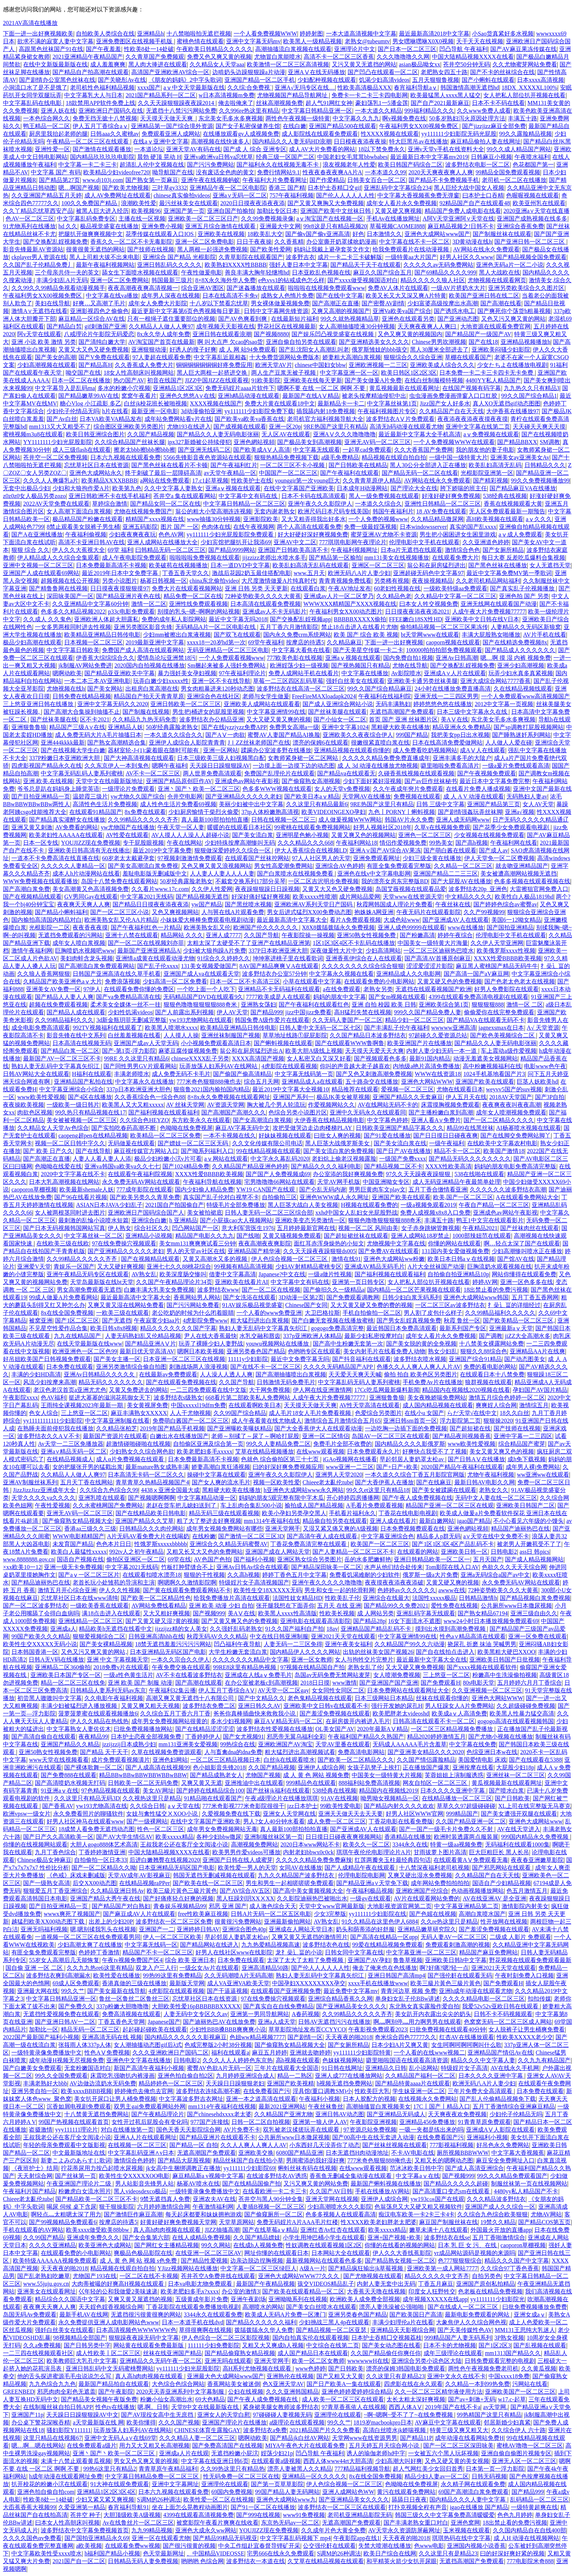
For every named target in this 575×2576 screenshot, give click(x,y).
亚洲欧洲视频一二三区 (378, 365)
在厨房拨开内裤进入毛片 (358, 1721)
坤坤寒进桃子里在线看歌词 (288, 958)
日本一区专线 (40, 843)
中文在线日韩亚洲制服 (279, 1636)
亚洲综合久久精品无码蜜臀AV (229, 1544)
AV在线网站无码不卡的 (388, 1105)
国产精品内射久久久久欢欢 (399, 1806)
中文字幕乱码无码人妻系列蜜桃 (359, 1382)
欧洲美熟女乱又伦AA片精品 (120, 920)
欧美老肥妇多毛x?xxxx (190, 2291)
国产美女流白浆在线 (400, 1143)
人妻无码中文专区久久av (196, 2014)
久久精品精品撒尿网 (437, 519)
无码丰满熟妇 (393, 704)
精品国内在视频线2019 (388, 1790)
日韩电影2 (504, 1552)
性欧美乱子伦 (342, 1598)
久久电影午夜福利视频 (113, 1698)
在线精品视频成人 (70, 1459)
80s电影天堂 (478, 1683)
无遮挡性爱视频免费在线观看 (61, 2014)
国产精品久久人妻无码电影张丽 (218, 434)
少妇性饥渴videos (130, 1012)
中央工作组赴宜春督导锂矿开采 (259, 2546)
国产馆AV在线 (515, 1259)
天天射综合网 (34, 2176)
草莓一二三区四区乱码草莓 (288, 681)
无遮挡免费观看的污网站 (70, 935)
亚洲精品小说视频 (148, 1236)
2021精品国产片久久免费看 (325, 2430)
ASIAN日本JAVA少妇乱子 (109, 1205)
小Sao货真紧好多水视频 (503, 33)
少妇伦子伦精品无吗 (516, 2114)
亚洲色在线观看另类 (408, 319)
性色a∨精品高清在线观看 (473, 1636)
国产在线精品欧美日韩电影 (151, 1513)
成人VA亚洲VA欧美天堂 (238, 1983)
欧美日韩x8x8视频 (113, 1328)
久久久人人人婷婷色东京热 (237, 2060)
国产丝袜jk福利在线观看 (278, 1790)
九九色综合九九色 (52, 2384)
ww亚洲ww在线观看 (543, 1474)
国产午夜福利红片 (233, 465)
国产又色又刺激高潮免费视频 (374, 1074)
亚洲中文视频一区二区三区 (38, 565)
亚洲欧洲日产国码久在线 (110, 111)
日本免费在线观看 (69, 1367)
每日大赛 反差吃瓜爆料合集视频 (523, 557)
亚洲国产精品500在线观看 (342, 126)
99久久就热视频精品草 (350, 319)
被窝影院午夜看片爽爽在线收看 (217, 2522)
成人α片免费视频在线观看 (130, 1459)
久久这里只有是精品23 (395, 2376)
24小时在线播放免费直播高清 (452, 688)
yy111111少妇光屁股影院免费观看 (231, 534)
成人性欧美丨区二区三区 (108, 2353)
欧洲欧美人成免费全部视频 (365, 2299)
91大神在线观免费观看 (119, 2484)
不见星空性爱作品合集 (58, 1328)
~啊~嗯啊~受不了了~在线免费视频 (409, 2415)
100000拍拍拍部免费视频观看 (444, 650)
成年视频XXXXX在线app (435, 2299)
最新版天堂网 (187, 1983)
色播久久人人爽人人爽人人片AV (419, 1367)
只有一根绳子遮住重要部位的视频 (171, 319)
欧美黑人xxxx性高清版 (287, 1613)
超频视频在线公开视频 (70, 581)
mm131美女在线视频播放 (396, 557)
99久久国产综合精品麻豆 (379, 688)
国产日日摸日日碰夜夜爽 (445, 1135)
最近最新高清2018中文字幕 (434, 33)
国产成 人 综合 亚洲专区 (254, 149)
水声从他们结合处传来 (393, 1567)
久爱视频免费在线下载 (231, 1814)
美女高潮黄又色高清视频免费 (90, 889)
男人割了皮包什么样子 (433, 1313)
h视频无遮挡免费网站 (344, 2083)
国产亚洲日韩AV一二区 (65, 2022)
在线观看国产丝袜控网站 (257, 858)
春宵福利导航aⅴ (415, 87)
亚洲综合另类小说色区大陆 (426, 2361)
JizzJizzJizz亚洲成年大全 (45, 1490)
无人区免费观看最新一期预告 (507, 511)
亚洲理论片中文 (354, 49)
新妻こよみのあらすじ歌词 (76, 2160)
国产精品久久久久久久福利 (261, 2322)
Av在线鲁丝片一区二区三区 (137, 2522)
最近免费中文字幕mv (350, 1991)
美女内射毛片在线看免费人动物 (384, 1351)
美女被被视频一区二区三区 (82, 1120)
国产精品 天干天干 (104, 1752)
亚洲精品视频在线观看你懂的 (352, 750)
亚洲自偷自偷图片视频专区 (516, 2453)
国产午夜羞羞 (103, 49)
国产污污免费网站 (210, 164)
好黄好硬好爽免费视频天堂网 (178, 2222)
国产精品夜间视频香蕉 (461, 1436)
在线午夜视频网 (253, 527)
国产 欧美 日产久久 (48, 1151)
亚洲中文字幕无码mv (253, 41)
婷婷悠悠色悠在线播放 (442, 704)
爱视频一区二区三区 (407, 1089)
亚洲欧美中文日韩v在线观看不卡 (326, 1706)
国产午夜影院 (115, 2391)
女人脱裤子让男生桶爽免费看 (526, 2029)
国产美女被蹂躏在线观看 (444, 1490)
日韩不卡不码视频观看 (503, 2014)
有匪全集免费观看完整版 (399, 866)
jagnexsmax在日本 (501, 1028)
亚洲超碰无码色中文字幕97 (428, 573)
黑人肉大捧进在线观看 (157, 64)
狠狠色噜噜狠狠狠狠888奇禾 (384, 1220)
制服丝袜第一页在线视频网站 (529, 2183)
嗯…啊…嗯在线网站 (37, 2445)
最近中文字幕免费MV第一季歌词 (509, 573)
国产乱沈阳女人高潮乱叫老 (314, 349)
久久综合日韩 (147, 1806)
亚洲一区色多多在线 (526, 1282)
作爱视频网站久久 (331, 1105)
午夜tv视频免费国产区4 (132, 1960)
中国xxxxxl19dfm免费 (198, 1405)
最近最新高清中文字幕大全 (292, 920)
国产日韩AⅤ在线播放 (476, 1459)
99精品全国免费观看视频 (508, 172)
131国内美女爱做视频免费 (455, 1251)
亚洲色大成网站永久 (95, 473)
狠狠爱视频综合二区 (99, 1636)
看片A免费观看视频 (355, 920)
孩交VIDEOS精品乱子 (325, 2284)
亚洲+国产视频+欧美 (394, 2237)
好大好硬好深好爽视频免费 (313, 534)
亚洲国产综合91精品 (475, 1359)
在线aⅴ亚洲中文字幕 (160, 141)
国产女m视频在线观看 (397, 997)
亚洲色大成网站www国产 (437, 234)
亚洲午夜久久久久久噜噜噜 (327, 1582)
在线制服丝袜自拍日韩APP (57, 2407)
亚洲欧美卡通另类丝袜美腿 (422, 681)
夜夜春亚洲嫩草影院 (537, 1860)
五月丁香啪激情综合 (498, 2237)
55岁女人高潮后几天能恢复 (64, 1960)
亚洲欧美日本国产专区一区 (65, 1675)
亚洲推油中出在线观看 (254, 1783)
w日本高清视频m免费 (226, 95)
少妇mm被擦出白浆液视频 (177, 635)
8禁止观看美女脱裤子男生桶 (83, 527)
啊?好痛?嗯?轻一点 (444, 1968)
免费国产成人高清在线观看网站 (143, 650)
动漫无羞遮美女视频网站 (485, 1058)
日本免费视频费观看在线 (412, 1528)
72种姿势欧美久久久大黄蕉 (503, 1590)
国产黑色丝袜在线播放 (497, 565)
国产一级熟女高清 (46, 1883)
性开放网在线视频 (503, 1921)
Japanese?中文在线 (282, 1274)
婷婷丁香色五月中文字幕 (294, 1575)
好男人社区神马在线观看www (85, 1821)
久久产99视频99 (484, 912)
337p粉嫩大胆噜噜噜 (122, 2006)
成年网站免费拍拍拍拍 (440, 1883)
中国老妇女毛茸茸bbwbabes (352, 157)
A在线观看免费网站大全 (527, 1197)
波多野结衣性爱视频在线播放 (275, 1729)
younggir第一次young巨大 (307, 480)
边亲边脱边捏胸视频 (256, 2260)
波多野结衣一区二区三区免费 (174, 1921)
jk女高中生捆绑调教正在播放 (183, 2168)
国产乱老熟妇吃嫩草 (43, 2276)
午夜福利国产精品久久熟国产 (366, 1736)
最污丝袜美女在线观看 (188, 203)
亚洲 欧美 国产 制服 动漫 (140, 1683)
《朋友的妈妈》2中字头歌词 (185, 80)
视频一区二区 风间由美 (368, 1228)
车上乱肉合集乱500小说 (251, 1505)
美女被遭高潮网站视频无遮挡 (518, 873)
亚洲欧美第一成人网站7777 (442, 2268)
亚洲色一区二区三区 (424, 835)
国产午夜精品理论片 (157, 2114)
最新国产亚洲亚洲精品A (148, 950)
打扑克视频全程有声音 (417, 2507)
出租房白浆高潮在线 (151, 688)
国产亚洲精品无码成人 (396, 2114)
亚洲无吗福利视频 (44, 1929)
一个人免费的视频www (378, 519)
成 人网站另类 (375, 1613)
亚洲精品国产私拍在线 (83, 1081)
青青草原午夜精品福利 (168, 2469)
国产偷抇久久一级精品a (334, 1290)
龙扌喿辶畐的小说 (298, 1952)
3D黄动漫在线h (472, 242)
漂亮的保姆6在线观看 (320, 742)
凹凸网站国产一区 (195, 1228)
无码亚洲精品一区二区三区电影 (228, 650)
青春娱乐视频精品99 (179, 1906)
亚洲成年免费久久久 (93, 2237)
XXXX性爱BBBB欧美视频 (508, 958)
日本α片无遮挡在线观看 (411, 550)
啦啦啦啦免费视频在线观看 (204, 557)
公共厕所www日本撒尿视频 (516, 1605)
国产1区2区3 (495, 2345)
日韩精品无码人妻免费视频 (143, 2561)
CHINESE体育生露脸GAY (207, 2430)
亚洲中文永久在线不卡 (456, 2376)
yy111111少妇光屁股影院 (188, 2368)
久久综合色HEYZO (144, 1120)
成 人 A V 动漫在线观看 (473, 796)
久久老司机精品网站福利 (488, 581)
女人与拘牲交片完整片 (364, 1659)
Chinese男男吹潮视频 (439, 342)
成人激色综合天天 (272, 1906)
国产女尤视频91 (243, 1736)
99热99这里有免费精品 (172, 1975)
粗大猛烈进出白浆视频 (259, 1320)
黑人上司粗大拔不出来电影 (104, 257)
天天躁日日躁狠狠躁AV (220, 766)
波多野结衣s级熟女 (178, 1397)
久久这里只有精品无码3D (87, 1798)
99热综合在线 (237, 1744)
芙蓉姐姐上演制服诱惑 (454, 1775)
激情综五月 (534, 1405)
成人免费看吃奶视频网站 (425, 750)
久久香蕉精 (289, 242)
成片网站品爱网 (359, 897)
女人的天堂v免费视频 (342, 789)
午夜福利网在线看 (513, 843)
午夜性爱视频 (52, 1505)
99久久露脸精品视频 (525, 134)
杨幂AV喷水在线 (198, 2183)
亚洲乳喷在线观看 (101, 1498)
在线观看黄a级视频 (276, 2461)
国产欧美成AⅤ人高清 (261, 450)
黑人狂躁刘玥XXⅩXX (245, 1898)
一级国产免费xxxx (402, 1159)
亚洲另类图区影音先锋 (143, 627)
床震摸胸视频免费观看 (450, 1105)
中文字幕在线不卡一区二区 (414, 242)
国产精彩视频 (490, 480)
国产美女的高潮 (55, 357)
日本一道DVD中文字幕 (240, 565)
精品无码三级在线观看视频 (224, 1513)
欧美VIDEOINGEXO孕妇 (333, 812)
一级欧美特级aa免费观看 (455, 588)
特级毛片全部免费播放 (235, 1205)
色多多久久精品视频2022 (73, 611)
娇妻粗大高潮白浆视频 (351, 357)
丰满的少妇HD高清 (36, 1374)
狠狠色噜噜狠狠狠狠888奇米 (201, 1004)
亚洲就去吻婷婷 (310, 2052)
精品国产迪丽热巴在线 (520, 1528)
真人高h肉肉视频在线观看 (167, 2230)
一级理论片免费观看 (128, 789)
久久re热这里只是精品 (449, 1921)
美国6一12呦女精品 (516, 920)
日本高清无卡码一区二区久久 (146, 1474)
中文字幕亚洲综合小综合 (71, 1089)
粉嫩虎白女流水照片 (84, 2191)
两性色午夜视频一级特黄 (297, 118)
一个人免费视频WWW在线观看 (453, 442)
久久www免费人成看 (484, 111)
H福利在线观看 (91, 1074)
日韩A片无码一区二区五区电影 (271, 1914)
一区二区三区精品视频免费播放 (452, 1729)
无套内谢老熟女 (274, 511)
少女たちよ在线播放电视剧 (512, 365)
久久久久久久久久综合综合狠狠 (363, 966)
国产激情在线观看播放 (102, 149)
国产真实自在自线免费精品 (278, 2006)
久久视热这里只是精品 (151, 1798)
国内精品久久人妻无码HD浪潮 (291, 141)
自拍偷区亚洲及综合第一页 (208, 1444)
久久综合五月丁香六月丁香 (175, 1713)
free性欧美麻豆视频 (203, 1914)
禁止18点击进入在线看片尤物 (359, 627)
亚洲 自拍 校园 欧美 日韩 (384, 1004)
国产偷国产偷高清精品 (242, 1074)
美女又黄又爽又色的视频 (501, 1451)
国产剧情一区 (305, 2037)
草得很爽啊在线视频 (205, 2330)
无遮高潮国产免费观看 (206, 2153)
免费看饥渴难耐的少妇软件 (364, 1575)
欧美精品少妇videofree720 (116, 172)
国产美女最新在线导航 (116, 1991)
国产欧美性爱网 (270, 249)
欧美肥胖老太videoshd (401, 1713)
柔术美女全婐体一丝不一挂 (125, 1004)
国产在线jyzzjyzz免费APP (234, 727)
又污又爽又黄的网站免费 (315, 2183)
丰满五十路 (522, 118)
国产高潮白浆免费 (26, 889)
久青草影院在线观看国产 (251, 257)
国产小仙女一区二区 (340, 719)
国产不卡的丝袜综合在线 (502, 72)
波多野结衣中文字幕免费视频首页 (85, 2530)
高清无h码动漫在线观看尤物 (406, 426)
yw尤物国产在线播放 (128, 827)
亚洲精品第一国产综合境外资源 (172, 126)
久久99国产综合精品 (239, 1413)
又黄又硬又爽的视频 (452, 1582)
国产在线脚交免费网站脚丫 (515, 1135)
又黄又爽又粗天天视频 (150, 1706)
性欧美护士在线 (251, 480)
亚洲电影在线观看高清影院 (315, 1621)
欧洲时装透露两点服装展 (466, 1837)
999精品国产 (462, 1814)
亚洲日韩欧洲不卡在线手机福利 (110, 496)
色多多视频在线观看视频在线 (532, 881)
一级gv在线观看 (370, 1898)
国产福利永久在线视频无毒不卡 (278, 164)
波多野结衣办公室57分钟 (274, 974)
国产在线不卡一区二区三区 (265, 1367)
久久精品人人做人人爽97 (161, 326)
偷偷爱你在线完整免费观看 (499, 1012)
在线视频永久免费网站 (427, 2099)
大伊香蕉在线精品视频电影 (329, 1120)
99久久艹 (72, 1991)
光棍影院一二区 (49, 927)
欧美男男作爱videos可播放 (246, 1852)
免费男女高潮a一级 (294, 727)
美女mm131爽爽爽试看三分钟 (197, 1243)
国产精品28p (369, 1621)
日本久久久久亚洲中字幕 (453, 1790)
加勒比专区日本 (277, 211)
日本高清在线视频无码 (81, 1043)
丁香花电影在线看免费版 (401, 1821)
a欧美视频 (89, 2546)
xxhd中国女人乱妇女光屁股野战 (356, 1212)
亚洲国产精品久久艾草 (144, 1521)
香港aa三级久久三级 (90, 1528)
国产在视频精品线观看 (32, 897)
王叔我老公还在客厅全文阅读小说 (184, 1844)
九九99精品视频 (151, 2530)
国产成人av (493, 850)
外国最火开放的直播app (501, 2230)
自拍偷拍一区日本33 (100, 1860)
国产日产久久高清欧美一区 (58, 1837)
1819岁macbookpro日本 (383, 2422)
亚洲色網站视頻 (254, 442)
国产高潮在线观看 (198, 1683)
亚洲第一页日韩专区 (358, 1282)
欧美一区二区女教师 (318, 2361)
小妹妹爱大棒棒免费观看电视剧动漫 (207, 920)
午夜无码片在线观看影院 (428, 912)
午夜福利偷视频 (85, 534)
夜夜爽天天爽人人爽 (83, 904)
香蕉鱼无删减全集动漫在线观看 (351, 2176)
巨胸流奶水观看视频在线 (499, 1266)
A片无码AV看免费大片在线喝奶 (148, 1536)
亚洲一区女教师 (311, 1659)
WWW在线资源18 (438, 1074)
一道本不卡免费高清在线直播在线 (55, 858)
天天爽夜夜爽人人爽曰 (428, 326)
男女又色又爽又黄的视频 (146, 2461)
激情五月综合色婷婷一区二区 (507, 1397)
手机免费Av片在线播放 (432, 1382)
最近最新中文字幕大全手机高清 (419, 434)
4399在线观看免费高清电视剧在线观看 (478, 997)
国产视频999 (209, 1613)
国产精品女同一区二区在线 (165, 504)
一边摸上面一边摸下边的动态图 (294, 766)
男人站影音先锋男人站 (144, 2183)
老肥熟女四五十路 (444, 72)
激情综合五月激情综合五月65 (342, 1421)
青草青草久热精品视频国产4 (152, 1482)
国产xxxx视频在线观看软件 (482, 1667)
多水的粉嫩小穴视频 (124, 388)
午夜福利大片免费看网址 (274, 180)
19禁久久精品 (498, 2222)
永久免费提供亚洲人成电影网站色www (108, 2322)
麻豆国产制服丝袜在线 (448, 2222)
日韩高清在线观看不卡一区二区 (434, 1721)
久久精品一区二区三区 (463, 866)
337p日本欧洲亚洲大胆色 (138, 1089)
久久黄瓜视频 (538, 2368)
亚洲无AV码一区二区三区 (377, 442)
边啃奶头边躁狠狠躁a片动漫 (248, 72)
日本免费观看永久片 (373, 1451)
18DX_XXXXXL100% (529, 87)
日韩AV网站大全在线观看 (36, 1074)
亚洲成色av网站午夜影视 (247, 781)
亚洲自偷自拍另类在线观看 (301, 342)
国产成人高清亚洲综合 (474, 2168)
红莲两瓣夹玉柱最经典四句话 (393, 1860)
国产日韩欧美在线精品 (358, 465)
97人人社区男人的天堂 (321, 858)
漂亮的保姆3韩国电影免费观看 (405, 2368)
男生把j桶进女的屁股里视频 (208, 712)
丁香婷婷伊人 (202, 1736)
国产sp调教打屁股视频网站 (528, 727)
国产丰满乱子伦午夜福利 (396, 1028)
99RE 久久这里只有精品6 (136, 1058)
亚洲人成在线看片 (393, 1521)
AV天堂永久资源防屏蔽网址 (404, 2530)
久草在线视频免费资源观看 (166, 1752)
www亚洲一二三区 (350, 1467)
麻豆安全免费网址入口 (505, 2160)
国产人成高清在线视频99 (157, 1767)
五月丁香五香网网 (535, 1297)
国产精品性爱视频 (204, 2260)
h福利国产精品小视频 (112, 2553)
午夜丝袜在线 (452, 904)
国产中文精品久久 (261, 1698)
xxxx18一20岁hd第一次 (216, 642)
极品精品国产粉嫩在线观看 (87, 519)
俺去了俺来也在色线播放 (384, 1968)
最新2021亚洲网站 (282, 2106)
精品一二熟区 (294, 2076)
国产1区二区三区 (77, 1320)
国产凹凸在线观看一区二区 (383, 72)
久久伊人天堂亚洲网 (496, 943)
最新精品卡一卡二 (341, 403)
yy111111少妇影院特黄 (362, 2052)
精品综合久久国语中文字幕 (70, 2299)
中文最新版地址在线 (78, 2153)
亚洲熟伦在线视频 (290, 2376)
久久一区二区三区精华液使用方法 (439, 2391)
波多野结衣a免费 (265, 2430)
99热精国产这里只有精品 (489, 2415)
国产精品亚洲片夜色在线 (128, 596)
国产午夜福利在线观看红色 (314, 1004)
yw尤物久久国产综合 (138, 796)
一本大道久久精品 (378, 111)
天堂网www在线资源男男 (365, 2438)
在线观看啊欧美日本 (254, 1405)
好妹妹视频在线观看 (285, 1135)
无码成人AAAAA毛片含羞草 (410, 1744)
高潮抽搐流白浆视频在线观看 (293, 49)
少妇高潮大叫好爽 (398, 2461)
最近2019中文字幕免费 (162, 850)
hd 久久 (67, 226)
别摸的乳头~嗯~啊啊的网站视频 (198, 611)
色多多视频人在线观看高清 (340, 2214)
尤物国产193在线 (95, 2276)
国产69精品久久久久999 (445, 272)
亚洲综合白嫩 (148, 1220)
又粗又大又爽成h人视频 (273, 2345)
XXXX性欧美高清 (448, 1166)
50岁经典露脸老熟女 (172, 727)
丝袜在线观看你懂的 (442, 1698)
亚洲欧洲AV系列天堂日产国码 (314, 904)
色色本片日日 (113, 1544)
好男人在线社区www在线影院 (234, 1952)
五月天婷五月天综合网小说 (385, 2445)
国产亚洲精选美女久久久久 (374, 342)
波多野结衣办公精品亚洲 (211, 719)
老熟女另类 (378, 989)
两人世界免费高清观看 (212, 773)
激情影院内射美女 (525, 1906)
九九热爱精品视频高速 (270, 1945)
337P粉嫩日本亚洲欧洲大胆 (65, 758)
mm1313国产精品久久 (513, 2353)
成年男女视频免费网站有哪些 (224, 1528)
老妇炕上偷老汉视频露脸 (344, 1159)
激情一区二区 (148, 604)
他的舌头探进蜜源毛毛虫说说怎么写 (65, 2376)
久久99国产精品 (43, 2237)
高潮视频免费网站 (254, 1844)
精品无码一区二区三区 (90, 2029)
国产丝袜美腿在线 (53, 719)
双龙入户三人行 (156, 1968)
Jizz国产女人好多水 (445, 403)
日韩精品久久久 (544, 465)
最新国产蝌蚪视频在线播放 (386, 2183)
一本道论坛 (149, 149)
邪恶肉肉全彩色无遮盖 (66, 2391)
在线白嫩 (294, 126)
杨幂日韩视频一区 (163, 581)
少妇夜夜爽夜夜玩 (132, 534)
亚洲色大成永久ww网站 (206, 2530)
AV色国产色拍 (212, 1559)
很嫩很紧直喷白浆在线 (380, 742)
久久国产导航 (261, 935)
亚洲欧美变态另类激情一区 (310, 1220)
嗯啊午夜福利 (169, 766)
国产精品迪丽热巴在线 (40, 1582)
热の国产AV (128, 380)
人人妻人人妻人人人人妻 (222, 873)
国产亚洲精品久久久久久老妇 (243, 796)
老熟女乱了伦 (365, 1667)
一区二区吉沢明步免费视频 (323, 881)
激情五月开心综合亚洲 (67, 1590)
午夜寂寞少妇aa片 (157, 1320)
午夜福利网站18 (356, 843)
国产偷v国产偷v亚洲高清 (317, 234)
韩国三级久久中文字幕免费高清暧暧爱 (445, 2515)
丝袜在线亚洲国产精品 (172, 2353)
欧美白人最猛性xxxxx (79, 1552)
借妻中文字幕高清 (232, 1274)
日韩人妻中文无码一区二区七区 (320, 1028)
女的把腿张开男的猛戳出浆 (87, 1467)
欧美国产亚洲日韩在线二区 (484, 295)
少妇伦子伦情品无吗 (73, 411)
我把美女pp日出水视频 (460, 735)
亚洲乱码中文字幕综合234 (397, 188)
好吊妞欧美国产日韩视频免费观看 (47, 1359)
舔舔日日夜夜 (409, 2499)
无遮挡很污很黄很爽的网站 (146, 2314)
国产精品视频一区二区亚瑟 (332, 2330)
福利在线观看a (230, 2052)
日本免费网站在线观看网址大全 (408, 1690)
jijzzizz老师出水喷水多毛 (274, 557)
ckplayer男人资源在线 (39, 257)
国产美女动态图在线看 (391, 2345)
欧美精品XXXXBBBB (109, 480)
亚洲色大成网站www (536, 1821)
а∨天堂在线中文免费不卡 (496, 1536)
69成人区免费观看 (75, 1983)
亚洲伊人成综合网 (321, 1767)
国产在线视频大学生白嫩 (73, 750)
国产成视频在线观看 (239, 426)
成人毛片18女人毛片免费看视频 (310, 1413)
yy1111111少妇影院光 (497, 2299)
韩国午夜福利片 (393, 511)
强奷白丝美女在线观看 (355, 681)
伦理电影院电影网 (361, 1875)
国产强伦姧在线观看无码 (460, 1975)
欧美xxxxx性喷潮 (315, 897)
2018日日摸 (315, 1683)
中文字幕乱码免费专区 (86, 218)
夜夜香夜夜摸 (90, 927)
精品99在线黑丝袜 (470, 1128)
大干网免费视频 (269, 1390)
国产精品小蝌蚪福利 (61, 912)
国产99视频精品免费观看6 (62, 2222)
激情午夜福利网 (31, 950)
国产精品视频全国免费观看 (531, 257)
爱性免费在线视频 (454, 1605)
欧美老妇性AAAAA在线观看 (66, 835)
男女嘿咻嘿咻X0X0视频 (423, 41)
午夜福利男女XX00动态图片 (346, 611)
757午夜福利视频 (292, 195)
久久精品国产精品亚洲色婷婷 (250, 1166)
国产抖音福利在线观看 (361, 1359)
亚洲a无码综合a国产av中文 (495, 1575)
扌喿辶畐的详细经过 (514, 1305)
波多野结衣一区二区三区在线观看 (342, 2507)
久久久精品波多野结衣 (496, 2199)
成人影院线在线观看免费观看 (320, 134)
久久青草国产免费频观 (154, 57)
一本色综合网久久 (46, 118)
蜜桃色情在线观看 (200, 41)
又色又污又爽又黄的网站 (513, 319)
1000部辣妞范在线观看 (482, 1236)
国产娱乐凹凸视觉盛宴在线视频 (333, 334)
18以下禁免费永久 (381, 149)
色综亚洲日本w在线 (492, 1752)
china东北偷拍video (214, 581)
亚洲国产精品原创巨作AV (179, 781)
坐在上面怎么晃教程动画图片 (190, 2507)
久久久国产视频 (178, 2422)
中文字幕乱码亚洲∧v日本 (141, 2153)
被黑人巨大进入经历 (102, 211)
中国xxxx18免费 (509, 2376)
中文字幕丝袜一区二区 (93, 1236)
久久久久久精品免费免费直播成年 (386, 758)
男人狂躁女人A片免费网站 (459, 1706)
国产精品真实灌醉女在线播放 (67, 819)
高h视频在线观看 (298, 2060)
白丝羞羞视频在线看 (134, 1035)
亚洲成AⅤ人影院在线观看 (500, 2129)
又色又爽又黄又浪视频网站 (216, 866)
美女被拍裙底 (204, 1212)
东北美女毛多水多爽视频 (230, 118)
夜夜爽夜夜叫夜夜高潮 (511, 1105)
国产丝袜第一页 (75, 2176)
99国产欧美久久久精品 (40, 1636)
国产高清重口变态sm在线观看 (452, 2191)
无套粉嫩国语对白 (87, 2068)
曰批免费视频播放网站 (143, 1729)
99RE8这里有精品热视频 (245, 1667)
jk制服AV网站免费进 (85, 665)
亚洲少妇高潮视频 (520, 665)
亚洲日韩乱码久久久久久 (169, 265)
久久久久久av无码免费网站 (438, 265)
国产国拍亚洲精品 (510, 927)
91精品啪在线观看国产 (213, 1798)
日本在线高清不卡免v (230, 295)
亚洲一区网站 (220, 750)
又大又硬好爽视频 (120, 1266)
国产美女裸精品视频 (106, 1644)
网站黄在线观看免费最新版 (149, 2345)
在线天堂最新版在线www (89, 1343)
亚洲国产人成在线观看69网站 (41, 573)
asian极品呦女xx (419, 64)
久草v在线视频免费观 (442, 827)
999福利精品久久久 (429, 111)
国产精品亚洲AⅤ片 (150, 1343)
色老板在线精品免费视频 (490, 2291)
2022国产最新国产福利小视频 (41, 2037)
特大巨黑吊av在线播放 (418, 141)
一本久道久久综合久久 (173, 735)
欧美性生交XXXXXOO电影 (134, 2176)
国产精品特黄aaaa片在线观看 (412, 2083)
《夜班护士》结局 (34, 2168)
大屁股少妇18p (515, 1767)
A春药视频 (305, 2014)
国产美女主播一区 (117, 1359)
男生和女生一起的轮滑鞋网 (339, 1590)
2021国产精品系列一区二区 (160, 95)
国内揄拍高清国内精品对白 (46, 920)
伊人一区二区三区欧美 (172, 1937)
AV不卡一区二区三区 (152, 773)
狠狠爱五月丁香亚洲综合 (55, 1891)
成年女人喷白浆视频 (78, 943)
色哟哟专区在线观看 (314, 1351)
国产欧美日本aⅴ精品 (312, 796)
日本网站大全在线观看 (340, 2253)
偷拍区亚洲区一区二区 (135, 1559)
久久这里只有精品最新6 (317, 804)
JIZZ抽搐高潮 (222, 2230)
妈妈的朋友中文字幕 (339, 997)
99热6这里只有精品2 (109, 2469)
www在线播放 (466, 927)
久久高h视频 (243, 1575)
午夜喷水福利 (532, 157)
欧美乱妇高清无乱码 (495, 465)
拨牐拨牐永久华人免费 (263, 2330)
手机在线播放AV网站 (382, 2191)
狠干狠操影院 (116, 2207)
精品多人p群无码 (439, 1536)
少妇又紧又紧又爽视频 (105, 2499)
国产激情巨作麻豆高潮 (133, 2214)
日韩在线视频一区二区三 (283, 819)
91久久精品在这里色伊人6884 (379, 1921)
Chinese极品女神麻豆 (44, 1860)
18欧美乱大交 (265, 234)
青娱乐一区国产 (74, 1266)
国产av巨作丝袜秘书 (430, 781)
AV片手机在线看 (544, 635)
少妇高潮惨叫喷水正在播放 (527, 1251)
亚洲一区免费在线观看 (537, 1636)
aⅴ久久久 (539, 519)
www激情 (344, 1683)
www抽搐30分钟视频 (214, 519)
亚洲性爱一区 (52, 149)
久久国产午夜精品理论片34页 (174, 1282)
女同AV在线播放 (300, 1867)
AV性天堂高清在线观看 (369, 1405)
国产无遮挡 (116, 1320)
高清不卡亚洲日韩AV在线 (91, 542)
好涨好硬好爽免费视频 (451, 496)
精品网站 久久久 (182, 935)
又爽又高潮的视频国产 (340, 311)
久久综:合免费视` (249, 87)
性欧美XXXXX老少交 (525, 2037)
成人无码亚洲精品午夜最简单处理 (457, 1182)
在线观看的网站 (417, 1552)
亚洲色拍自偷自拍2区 (185, 2076)
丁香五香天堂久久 (185, 573)
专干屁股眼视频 (143, 843)
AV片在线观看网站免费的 (426, 1898)
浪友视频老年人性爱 (349, 164)
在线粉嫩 (204, 1536)
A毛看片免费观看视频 (374, 1505)
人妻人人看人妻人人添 (102, 1159)
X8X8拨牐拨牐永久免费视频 (338, 927)
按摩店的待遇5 (305, 642)
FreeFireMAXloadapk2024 (324, 696)
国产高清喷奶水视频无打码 (70, 1783)
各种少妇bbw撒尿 (219, 1837)
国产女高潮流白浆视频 (262, 1120)
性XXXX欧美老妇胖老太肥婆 (378, 2222)
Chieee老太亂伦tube (327, 1482)
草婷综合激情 (109, 504)
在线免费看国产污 (266, 2091)
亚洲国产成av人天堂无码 (146, 1043)
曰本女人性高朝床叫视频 (67, 2522)
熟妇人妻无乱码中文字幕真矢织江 (56, 1066)
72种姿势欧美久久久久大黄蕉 (263, 596)
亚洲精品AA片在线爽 (537, 1351)
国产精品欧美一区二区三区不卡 (96, 2199)
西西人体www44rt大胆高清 (337, 2461)
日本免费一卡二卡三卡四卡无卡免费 (487, 373)
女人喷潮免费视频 (396, 1675)
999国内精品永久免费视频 (535, 1837)
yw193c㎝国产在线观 (437, 2199)
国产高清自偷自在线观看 (43, 1736)
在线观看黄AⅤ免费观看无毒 (470, 1860)
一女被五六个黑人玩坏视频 (443, 2453)
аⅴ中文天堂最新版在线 (194, 87)
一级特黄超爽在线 (534, 2507)
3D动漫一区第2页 (301, 1297)
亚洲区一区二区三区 (378, 565)
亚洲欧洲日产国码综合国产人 (146, 1212)
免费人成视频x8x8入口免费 (435, 1212)
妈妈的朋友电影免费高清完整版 (515, 1166)
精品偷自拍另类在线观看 (335, 1521)
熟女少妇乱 (442, 1351)
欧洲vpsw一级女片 (27, 1814)
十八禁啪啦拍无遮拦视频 (198, 33)
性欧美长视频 (337, 1613)
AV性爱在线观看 (127, 835)
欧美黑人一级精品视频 (312, 41)
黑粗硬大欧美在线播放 (400, 727)
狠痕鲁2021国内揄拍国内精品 (211, 1089)
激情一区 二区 (524, 1004)
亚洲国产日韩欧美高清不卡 (293, 550)
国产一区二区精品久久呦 (104, 1867)
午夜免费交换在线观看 (181, 1667)
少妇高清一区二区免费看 (175, 981)
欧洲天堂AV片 (273, 365)
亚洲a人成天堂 (277, 2022)
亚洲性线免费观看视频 (198, 604)
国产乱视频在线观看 (539, 2345)
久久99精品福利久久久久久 (500, 1313)
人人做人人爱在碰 (508, 742)
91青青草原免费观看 (484, 2122)
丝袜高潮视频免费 (279, 103)
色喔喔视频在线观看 (532, 195)
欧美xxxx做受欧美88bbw (98, 2230)
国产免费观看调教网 (352, 1297)
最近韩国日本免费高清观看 (401, 1328)
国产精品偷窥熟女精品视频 (240, 2353)
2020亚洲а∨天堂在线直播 (536, 211)
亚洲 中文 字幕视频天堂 (118, 1659)
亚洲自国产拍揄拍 (230, 211)
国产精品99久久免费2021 (396, 1605)
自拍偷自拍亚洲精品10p (458, 1274)
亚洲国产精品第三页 (493, 804)
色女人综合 (43, 1413)
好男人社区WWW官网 (414, 1814)
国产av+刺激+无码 (471, 2399)
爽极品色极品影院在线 (143, 2253)
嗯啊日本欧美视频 (200, 1351)
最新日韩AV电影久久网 (484, 1482)
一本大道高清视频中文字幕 (361, 33)
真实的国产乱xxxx (473, 527)
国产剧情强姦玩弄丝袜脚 (470, 812)
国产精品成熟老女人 (216, 1775)
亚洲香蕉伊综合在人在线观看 (364, 958)
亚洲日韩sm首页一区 (410, 1421)
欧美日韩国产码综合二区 (410, 164)
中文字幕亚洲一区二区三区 (421, 1952)
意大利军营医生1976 (247, 1228)
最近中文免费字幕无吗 (300, 1359)
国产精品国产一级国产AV (478, 334)
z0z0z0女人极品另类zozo (34, 496)
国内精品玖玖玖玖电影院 (102, 157)
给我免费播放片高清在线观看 (232, 1598)
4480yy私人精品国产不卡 (526, 2191)
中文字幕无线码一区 (151, 1945)
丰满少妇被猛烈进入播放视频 (79, 1706)
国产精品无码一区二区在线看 (420, 473)
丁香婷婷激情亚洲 (101, 1852)
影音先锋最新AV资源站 (33, 249)
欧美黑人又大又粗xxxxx (133, 1105)
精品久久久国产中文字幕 (516, 2260)
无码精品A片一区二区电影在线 (216, 627)
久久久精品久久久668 (305, 843)
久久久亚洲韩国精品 (292, 2391)
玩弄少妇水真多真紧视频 (520, 673)
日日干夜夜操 (254, 242)
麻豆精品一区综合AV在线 (91, 319)
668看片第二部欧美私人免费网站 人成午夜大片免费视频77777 (286, 1397)
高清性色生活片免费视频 (105, 804)
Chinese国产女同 (306, 1305)
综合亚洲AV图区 (202, 288)
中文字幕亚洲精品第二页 (466, 1906)
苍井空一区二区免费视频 (55, 457)
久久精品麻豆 (344, 642)
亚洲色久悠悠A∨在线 (188, 396)
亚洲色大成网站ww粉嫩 (394, 1259)
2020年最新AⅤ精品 (383, 1729)
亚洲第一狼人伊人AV (320, 2122)
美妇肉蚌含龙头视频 (86, 958)
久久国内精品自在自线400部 (529, 2530)
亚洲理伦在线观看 (337, 2415)
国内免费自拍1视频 (408, 658)
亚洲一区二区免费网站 (119, 280)
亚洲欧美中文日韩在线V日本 (482, 619)
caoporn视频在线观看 (453, 642)
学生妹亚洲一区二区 (418, 2091)
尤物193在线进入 (189, 426)
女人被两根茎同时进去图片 (70, 1212)
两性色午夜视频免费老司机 (483, 2368)
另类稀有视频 (391, 581)
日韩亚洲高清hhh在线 (156, 1636)
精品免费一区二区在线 (193, 596)
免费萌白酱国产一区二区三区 (191, 1421)
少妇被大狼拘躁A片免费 (214, 950)
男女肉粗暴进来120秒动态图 (217, 688)
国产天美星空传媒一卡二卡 (368, 650)
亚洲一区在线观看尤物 (161, 2538)
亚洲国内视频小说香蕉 (476, 2546)
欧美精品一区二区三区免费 (165, 1135)
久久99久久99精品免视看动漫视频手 (58, 288)
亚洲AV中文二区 (295, 542)
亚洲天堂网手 (282, 1528)
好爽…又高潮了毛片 (99, 303)
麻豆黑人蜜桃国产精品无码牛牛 (497, 966)
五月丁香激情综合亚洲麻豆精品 (514, 2106)
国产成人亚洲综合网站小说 (338, 704)
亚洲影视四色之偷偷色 (99, 311)
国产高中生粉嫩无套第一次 (348, 1343)
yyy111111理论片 (76, 2129)
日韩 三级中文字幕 (440, 804)
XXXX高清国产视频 (258, 1058)
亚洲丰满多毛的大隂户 (462, 758)
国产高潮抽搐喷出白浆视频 (291, 1374)
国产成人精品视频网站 (534, 1559)
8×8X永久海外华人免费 (225, 280)
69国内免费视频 (231, 2492)
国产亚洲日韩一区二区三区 (530, 242)
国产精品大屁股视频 (184, 2160)
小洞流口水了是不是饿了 (35, 87)
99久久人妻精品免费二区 (278, 1444)
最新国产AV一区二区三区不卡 (62, 1058)
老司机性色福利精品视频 (102, 87)
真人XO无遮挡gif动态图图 (507, 403)
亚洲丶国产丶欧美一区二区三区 (199, 789)
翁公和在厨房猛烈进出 (436, 565)
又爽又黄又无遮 (201, 1783)
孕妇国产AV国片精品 (540, 1390)
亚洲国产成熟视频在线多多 (532, 218)
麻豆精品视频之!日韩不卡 (461, 226)
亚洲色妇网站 (170, 1760)
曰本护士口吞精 (482, 195)
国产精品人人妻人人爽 (64, 997)
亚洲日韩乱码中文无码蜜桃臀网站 (110, 2368)
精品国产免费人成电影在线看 (463, 211)
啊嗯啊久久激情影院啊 (187, 1582)
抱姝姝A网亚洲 (374, 912)
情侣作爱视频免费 (403, 843)
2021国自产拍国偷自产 (174, 1205)
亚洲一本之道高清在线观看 (261, 2099)
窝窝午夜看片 (139, 396)
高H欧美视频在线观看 (494, 519)
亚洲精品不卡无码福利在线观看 (279, 989)
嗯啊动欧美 (67, 673)
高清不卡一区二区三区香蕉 (339, 57)
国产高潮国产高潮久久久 (233, 1112)
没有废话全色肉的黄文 (225, 172)
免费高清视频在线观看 (131, 2014)
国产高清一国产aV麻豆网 (476, 974)
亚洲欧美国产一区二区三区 (520, 2391)
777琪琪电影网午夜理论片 (353, 542)
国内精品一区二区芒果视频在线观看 (414, 1290)
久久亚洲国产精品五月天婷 (46, 195)
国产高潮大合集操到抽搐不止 (82, 712)
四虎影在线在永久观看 (413, 2384)
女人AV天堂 (538, 804)
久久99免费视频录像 (267, 218)
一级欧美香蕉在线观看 (99, 1605)
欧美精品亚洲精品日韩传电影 (102, 635)
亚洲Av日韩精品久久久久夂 (100, 1374)
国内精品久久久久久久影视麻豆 (185, 2037)
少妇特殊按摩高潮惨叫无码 (240, 843)
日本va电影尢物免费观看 (201, 2284)
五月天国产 (487, 1559)
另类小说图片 (119, 581)
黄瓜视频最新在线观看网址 (404, 388)
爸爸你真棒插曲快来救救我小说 (255, 1713)
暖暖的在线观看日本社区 (239, 827)
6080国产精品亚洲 (299, 2153)
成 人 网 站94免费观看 (247, 349)
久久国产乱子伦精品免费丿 (38, 265)
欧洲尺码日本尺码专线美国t (334, 511)
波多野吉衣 (300, 257)
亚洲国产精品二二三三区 (445, 873)
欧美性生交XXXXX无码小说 (40, 1644)
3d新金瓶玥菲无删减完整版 (131, 1020)
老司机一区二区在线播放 (514, 180)
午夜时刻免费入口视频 (524, 1975)
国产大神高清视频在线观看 (139, 758)
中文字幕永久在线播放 (144, 1081)
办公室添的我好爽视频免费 (348, 1174)
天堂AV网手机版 (338, 1182)
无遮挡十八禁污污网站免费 (181, 111)
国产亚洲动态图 (458, 319)
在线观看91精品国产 (95, 812)
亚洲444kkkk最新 (63, 742)
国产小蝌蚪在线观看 (488, 80)
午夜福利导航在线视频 (212, 1182)
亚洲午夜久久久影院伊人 (320, 504)
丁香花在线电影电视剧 (407, 1513)
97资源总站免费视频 (370, 2129)
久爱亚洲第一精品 (81, 2507)
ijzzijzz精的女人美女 (181, 1629)
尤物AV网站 (546, 2214)
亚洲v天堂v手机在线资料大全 (446, 149)
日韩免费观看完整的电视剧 (500, 2361)
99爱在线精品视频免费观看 (387, 1945)
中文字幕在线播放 (364, 673)
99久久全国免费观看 (61, 2076)
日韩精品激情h (478, 1598)
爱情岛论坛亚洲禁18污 (166, 658)
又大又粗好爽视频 (166, 1613)
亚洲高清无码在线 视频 (112, 2037)
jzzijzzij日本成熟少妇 (129, 1744)
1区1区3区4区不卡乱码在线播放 (354, 943)
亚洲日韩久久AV (259, 1706)
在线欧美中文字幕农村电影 (502, 1143)
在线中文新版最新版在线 (55, 64)
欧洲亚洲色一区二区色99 (84, 1351)
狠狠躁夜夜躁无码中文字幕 (144, 2338)
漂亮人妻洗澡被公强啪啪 (392, 2307)
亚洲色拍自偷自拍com (45, 2492)
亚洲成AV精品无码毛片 (374, 1266)
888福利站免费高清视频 (369, 1783)
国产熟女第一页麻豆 (151, 180)
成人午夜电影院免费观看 (134, 557)
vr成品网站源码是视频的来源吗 (474, 2253)
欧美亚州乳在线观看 (539, 203)
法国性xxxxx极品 (434, 1598)
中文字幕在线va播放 (112, 295)
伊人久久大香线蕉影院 (402, 2253)
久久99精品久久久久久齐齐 (143, 819)
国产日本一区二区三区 (407, 49)
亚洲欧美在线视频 (221, 234)
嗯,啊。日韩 (153, 2407)
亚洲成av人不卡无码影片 (274, 611)
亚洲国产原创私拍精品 (485, 2284)
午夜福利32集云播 (172, 1690)
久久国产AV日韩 (331, 2191)
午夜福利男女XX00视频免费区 (419, 126)
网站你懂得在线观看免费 (524, 1274)
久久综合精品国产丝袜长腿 (130, 442)
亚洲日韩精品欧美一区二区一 (432, 1559)
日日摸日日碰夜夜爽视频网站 (343, 1837)
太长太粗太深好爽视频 (416, 2399)
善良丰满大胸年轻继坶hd (257, 272)
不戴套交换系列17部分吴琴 (250, 881)
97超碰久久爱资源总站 (438, 1035)
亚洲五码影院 (140, 527)
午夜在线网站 (184, 843)
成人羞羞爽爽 (107, 64)
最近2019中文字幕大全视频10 (290, 1089)
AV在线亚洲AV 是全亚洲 (495, 1898)
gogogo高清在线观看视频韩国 (515, 1721)
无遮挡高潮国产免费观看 (402, 712)
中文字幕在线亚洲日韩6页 (215, 2461)
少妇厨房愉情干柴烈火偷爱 (203, 812)
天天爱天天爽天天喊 (355, 1374)
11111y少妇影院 (248, 1359)
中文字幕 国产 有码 (56, 172)
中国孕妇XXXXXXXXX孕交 (308, 1983)
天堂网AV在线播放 (366, 796)
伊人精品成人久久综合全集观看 (58, 557)
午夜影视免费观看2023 (377, 2029)
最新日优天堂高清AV (147, 1351)
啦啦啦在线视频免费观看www (326, 288)
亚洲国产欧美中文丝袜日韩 (336, 211)
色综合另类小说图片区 (297, 1112)
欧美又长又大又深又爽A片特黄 (406, 295)
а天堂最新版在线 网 (98, 2422)
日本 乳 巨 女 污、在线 (468, 2245)
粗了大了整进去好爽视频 (209, 1521)
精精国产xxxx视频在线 (154, 519)
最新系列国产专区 (462, 1328)
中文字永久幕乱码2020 (279, 1159)
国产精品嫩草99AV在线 (88, 396)
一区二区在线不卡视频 (149, 2276)
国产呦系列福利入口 (207, 1151)
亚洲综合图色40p (244, 1929)
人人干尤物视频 (190, 1413)
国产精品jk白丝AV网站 (299, 2438)
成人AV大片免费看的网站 (322, 149)
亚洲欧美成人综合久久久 (442, 365)
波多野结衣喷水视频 (419, 1359)
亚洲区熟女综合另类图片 (309, 1559)
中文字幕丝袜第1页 (392, 403)
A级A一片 (312, 2268)
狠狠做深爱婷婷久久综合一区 (233, 850)
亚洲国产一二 (156, 1929)
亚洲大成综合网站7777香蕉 (495, 681)
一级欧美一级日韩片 (73, 1105)
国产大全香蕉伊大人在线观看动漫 (318, 1428)
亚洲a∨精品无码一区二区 (74, 1451)
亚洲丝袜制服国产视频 (230, 1035)
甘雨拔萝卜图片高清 (440, 1852)
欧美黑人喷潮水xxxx (171, 1028)
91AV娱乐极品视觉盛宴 (252, 1305)
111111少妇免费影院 (213, 2345)
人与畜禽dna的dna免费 (233, 1752)
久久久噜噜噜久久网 (403, 57)
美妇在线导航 (52, 303)
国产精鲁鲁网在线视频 (58, 588)
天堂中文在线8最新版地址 (109, 781)
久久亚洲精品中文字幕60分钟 (90, 604)
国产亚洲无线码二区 (204, 450)
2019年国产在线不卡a (452, 2407)
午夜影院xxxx (20, 1397)
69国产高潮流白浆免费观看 (473, 2492)
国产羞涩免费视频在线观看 (335, 1713)
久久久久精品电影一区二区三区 (484, 1998)
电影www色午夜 (545, 1066)
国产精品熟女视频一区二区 (400, 2260)
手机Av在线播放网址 (393, 218)
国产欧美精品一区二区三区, (519, 1320)
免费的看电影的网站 (490, 1367)
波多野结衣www (218, 1290)
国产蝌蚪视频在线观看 (283, 1043)
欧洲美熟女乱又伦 (207, 927)
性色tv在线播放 (115, 2407)
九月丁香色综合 (55, 1852)
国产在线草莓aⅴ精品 (270, 2230)
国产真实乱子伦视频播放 (523, 588)
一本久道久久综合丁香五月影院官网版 (415, 1474)
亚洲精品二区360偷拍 (63, 1667)
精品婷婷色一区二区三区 (171, 2083)
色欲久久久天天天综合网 (514, 1567)
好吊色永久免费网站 (502, 2145)
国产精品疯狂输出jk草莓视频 (366, 2268)
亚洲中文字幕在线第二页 (478, 426)
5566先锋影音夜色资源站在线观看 (208, 457)
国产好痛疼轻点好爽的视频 (178, 1898)
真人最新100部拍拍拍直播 (215, 819)
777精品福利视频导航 (362, 2469)
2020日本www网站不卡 (310, 1844)
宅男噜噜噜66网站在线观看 (279, 1182)
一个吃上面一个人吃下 (206, 989)
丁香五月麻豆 (435, 2284)
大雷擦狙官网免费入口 (539, 889)
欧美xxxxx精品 (174, 1837)
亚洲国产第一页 (184, 211)
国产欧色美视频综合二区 (503, 1035)
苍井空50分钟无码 (466, 64)
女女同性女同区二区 (338, 1690)
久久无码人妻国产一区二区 (347, 1020)
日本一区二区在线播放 (81, 380)
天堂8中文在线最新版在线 (205, 2407)
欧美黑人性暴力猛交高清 (522, 1713)
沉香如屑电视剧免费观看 (79, 2106)
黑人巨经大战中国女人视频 (469, 188)
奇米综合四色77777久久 (405, 2037)
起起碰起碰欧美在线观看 (154, 2029)
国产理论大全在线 (414, 488)
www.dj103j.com (103, 180)
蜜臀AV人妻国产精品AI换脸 (284, 735)
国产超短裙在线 (470, 1428)
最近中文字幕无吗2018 (238, 619)
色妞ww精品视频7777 (257, 2037)
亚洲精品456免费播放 (427, 2122)
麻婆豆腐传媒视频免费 (187, 1051)
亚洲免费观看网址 (376, 858)
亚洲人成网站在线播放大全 (162, 542)
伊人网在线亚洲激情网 (322, 1390)
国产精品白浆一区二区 (70, 1051)
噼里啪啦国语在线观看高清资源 (407, 2060)
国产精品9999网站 (231, 550)
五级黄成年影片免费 (201, 2299)
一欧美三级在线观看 (122, 1313)
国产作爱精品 (327, 180)
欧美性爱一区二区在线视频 (218, 2499)
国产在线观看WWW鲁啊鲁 (349, 1043)
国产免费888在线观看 (68, 1775)
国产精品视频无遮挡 (202, 897)
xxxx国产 (149, 87)
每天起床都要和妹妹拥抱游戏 (203, 2214)
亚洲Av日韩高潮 (456, 658)
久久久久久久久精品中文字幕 (250, 1659)
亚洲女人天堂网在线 (289, 1814)
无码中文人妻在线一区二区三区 (496, 1498)
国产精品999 (266, 1012)
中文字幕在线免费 (472, 1744)
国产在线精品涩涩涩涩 (204, 1729)
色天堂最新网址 (163, 2553)
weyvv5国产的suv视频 (514, 1089)
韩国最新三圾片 (172, 280)
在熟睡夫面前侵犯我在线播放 (55, 1428)
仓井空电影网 (184, 796)
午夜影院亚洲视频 (373, 2122)
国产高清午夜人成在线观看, (323, 1536)
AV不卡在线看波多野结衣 (189, 1675)
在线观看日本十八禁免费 (492, 1374)
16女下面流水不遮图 (414, 1621)
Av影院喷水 (406, 673)
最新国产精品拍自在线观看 (113, 2384)
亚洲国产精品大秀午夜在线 (105, 1898)
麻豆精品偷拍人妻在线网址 (485, 141)
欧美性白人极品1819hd (524, 897)
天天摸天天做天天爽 (310, 1405)
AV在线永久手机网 (514, 2068)
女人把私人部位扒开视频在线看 (524, 95)
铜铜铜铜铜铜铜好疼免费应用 (214, 365)
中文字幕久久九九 (356, 118)
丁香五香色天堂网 (121, 2022)
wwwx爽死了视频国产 (72, 1914)
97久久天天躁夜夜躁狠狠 (419, 1174)
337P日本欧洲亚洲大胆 (278, 950)
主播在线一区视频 (141, 218)
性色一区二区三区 (160, 1829)
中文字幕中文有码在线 (249, 496)
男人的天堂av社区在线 (195, 1251)
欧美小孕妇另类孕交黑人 (294, 1513)
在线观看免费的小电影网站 (379, 981)
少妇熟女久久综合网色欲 (142, 1451)
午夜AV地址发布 (349, 588)
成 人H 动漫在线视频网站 (527, 2538)
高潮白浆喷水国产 (482, 1914)
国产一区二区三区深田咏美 (458, 2445)
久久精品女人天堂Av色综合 (52, 1128)
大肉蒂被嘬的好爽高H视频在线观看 (118, 2284)
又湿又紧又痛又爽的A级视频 (340, 1528)
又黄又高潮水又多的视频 (216, 1259)
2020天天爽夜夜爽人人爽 (441, 172)
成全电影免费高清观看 (40, 1028)
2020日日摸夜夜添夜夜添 (252, 203)
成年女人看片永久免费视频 (401, 203)
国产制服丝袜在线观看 (502, 234)
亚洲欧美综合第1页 (444, 1004)
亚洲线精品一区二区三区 (90, 1621)
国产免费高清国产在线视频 (227, 2445)
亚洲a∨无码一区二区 (240, 195)
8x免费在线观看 (145, 812)
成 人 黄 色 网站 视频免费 (316, 1775)
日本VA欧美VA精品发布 (111, 419)
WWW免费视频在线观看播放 (40, 881)
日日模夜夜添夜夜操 (360, 141)
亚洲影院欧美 (260, 519)
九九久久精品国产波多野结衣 (297, 1875)
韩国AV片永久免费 (409, 819)
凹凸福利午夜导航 (237, 1644)
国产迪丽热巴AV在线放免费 (219, 2022)
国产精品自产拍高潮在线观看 (90, 72)
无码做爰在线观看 (131, 1143)
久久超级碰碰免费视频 (526, 1706)
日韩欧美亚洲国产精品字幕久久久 (400, 1128)
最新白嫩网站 (436, 1521)
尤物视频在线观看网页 (497, 280)
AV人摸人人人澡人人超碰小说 (190, 835)
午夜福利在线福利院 (384, 696)
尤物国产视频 (263, 1775)
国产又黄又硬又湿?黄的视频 (161, 1621)
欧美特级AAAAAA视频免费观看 (55, 2260)
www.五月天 (309, 573)
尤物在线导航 (410, 665)
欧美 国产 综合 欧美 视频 (366, 635)
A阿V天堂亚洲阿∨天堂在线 (458, 218)
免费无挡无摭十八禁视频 (105, 118)
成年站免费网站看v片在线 (178, 419)
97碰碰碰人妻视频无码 (282, 2415)
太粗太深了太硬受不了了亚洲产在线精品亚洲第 (248, 943)
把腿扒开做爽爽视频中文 (90, 234)
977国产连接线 (210, 2122)
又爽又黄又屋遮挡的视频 (140, 2299)
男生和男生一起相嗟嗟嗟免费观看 (290, 1883)
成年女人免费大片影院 (157, 303)
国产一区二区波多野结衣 (35, 1605)
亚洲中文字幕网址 (175, 2484)
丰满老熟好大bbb (45, 2083)
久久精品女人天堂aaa (217, 64)
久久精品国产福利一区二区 (420, 2076)
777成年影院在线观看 (144, 1189)
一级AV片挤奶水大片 (458, 288)
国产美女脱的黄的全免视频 (421, 1343)
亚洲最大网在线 (37, 1991)
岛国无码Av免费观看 (29, 2314)
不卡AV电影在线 (412, 2153)
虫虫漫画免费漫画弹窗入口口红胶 (454, 396)
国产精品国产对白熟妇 (121, 1906)
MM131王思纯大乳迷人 (525, 2330)
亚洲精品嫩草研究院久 (427, 1929)
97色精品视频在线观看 (110, 1790)
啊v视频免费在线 (404, 118)
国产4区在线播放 (90, 1097)
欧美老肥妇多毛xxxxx (204, 1451)
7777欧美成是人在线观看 (278, 997)
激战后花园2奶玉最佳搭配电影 (251, 573)
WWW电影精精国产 (78, 1536)
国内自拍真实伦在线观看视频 (310, 2338)
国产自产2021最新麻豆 (440, 103)
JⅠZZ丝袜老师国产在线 (259, 742)
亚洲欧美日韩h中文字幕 (456, 1960)
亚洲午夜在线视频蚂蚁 (210, 180)
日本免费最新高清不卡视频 (111, 565)
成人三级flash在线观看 (81, 450)
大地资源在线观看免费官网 (495, 326)
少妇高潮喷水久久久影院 (339, 2207)
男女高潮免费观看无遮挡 (89, 1290)
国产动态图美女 (524, 1359)
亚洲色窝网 (465, 2522)
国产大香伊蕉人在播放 (384, 1482)
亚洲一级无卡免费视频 (73, 1567)
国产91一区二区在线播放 (263, 2507)
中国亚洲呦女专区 (386, 1182)
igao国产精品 (474, 1521)
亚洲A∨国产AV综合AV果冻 (385, 850)
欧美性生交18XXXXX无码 (268, 1590)
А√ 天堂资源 (543, 1028)
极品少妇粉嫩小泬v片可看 (168, 1159)
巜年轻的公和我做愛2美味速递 (118, 2291)
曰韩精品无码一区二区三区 (170, 550)
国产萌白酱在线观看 (450, 850)
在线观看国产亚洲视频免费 (285, 1991)
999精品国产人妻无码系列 (458, 2338)
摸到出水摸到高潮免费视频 (451, 1629)
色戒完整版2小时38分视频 (218, 2045)
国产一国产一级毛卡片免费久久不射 (446, 1829)
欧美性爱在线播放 (116, 1975)
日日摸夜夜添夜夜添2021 (417, 611)
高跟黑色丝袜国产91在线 (51, 49)
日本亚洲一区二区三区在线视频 (184, 1359)
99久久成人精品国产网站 (519, 149)
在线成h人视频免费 (258, 2245)
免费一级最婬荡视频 (370, 527)
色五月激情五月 (526, 1891)
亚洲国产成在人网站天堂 (277, 1552)
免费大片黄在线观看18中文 (280, 403)
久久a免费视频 (42, 2345)
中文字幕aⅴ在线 (417, 2176)
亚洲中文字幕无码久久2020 (112, 704)
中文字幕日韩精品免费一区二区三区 (152, 2476)
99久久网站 (216, 2245)
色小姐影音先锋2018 (219, 1767)
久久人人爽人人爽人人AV (253, 2145)
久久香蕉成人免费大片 (144, 365)
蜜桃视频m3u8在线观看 (33, 434)
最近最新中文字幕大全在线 (431, 1659)
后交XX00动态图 (94, 1883)
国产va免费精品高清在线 (128, 997)
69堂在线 (179, 1559)
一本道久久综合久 (378, 504)
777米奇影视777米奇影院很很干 (243, 1806)
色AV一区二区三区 (30, 218)
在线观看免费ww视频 (132, 2546)
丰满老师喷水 (131, 1074)
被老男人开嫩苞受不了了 (529, 1544)
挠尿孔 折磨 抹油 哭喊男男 (481, 1644)
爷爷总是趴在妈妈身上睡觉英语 (58, 789)
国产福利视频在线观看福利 (163, 1112)
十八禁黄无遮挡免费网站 (96, 2114)
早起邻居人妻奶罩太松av (412, 1459)
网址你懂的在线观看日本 (276, 2253)
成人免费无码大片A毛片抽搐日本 (98, 735)
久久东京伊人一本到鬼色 (116, 766)
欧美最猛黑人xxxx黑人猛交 (445, 95)
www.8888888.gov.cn (28, 1559)
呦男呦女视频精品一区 (389, 1798)
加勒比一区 (43, 2029)
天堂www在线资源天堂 (413, 897)
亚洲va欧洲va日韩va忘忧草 (218, 157)
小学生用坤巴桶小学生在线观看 (324, 2237)
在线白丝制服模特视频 (433, 380)
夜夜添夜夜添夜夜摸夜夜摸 (472, 419)
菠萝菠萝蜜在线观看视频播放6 (98, 1713)
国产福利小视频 (254, 1559)
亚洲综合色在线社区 (213, 696)
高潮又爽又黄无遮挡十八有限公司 (190, 1698)
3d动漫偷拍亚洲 (201, 411)
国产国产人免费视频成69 (278, 1174)
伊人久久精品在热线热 (99, 1721)
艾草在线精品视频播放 (264, 1451)
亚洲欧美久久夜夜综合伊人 (358, 735)
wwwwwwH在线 (368, 2361)
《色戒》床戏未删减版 (76, 1875)
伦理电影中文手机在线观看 (424, 542)
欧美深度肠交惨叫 (183, 1274)
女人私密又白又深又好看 (319, 1058)
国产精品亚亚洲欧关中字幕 (119, 673)
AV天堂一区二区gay (283, 1690)
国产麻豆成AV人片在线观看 (139, 1914)
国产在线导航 (93, 1151)
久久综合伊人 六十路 (518, 2430)
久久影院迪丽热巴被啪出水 (312, 1898)
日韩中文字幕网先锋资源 (276, 311)
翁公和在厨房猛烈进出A (251, 1051)
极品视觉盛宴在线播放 (109, 226)
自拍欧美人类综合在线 (105, 33)
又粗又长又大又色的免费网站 (204, 1552)
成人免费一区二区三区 (336, 1821)
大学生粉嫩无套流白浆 (238, 1652)
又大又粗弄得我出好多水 (313, 519)
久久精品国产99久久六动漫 (409, 1644)
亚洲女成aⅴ (530, 2314)
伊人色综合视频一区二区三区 (290, 1259)
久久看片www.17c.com (159, 889)
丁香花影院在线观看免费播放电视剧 (193, 2307)
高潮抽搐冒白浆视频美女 (378, 2106)
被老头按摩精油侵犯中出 (374, 396)
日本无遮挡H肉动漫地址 (357, 2153)
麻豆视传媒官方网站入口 (146, 1151)
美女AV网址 (158, 1790)
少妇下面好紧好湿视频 (372, 781)
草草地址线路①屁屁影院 (295, 1035)
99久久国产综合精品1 (529, 396)
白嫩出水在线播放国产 (179, 1436)
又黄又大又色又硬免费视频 (93, 349)
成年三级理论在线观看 (453, 2353)
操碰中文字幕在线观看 (216, 1474)
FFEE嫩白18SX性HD (415, 619)
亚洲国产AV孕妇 (369, 1960)
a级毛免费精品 (340, 457)
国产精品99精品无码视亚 (225, 2538)
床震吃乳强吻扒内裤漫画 (122, 2076)
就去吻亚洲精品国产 (521, 866)
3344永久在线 (410, 1844)
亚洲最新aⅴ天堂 (511, 1328)
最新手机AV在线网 (83, 2314)
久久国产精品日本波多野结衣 (368, 1035)
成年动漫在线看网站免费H (469, 2438)
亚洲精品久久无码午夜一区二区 (161, 2361)
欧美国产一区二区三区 (380, 1544)
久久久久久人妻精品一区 (73, 866)
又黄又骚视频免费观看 (292, 1236)
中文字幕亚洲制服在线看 (117, 1421)
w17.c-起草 (512, 2399)
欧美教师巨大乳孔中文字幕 (82, 2361)
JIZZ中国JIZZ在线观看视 (217, 380)
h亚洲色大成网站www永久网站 (304, 1490)
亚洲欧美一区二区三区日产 (203, 218)
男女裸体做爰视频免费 (280, 303)
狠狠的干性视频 (204, 1575)
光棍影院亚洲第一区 (487, 473)
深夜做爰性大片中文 (336, 950)
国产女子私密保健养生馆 (248, 126)
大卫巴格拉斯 (322, 1313)
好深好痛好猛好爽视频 (260, 897)
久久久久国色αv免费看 (32, 2538)
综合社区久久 (151, 1228)
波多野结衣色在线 (326, 1945)
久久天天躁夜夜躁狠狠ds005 (319, 1251)
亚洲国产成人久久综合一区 (500, 2207)
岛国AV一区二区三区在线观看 (391, 1436)
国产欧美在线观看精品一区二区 (303, 2291)
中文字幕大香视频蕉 (517, 2153)
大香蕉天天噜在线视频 (376, 2291)
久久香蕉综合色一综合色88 (149, 1097)
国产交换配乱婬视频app (300, 619)
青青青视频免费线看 (345, 581)
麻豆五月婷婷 (269, 2052)
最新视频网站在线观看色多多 (324, 2260)
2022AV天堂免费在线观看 (56, 504)
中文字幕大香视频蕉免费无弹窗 (418, 195)
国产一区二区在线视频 (271, 1290)
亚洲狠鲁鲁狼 (29, 727)
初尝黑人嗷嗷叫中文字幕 (49, 1698)
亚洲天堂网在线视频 (331, 2199)
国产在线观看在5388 (535, 1760)
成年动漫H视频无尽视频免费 (66, 2060)
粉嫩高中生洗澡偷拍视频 (504, 1675)
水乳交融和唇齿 (260, 1336)
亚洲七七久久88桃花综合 (179, 1266)
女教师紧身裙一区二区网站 (304, 758)
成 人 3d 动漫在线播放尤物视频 (377, 766)
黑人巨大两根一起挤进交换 (213, 373)
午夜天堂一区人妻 (180, 827)
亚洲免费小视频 (162, 226)
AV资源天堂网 (225, 1105)
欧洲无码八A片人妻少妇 (359, 573)
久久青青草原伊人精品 (372, 480)
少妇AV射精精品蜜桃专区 (308, 1266)
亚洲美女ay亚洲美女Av (519, 457)
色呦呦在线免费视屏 (186, 1128)
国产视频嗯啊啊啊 (151, 1498)
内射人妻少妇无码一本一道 (442, 1051)
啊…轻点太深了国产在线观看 (522, 1243)
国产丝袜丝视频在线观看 (394, 2145)
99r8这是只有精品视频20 (335, 226)
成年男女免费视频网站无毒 (222, 1829)
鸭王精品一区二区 (46, 126)
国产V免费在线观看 (104, 357)
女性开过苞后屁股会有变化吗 (149, 2122)
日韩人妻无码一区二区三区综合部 (269, 1212)
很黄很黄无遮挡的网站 (95, 249)
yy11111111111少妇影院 (53, 1421)
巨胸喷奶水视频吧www (85, 950)
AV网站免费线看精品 (158, 1605)
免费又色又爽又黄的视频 (219, 57)
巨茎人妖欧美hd (537, 1081)
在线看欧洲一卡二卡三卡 (274, 2191)
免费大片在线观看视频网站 (187, 588)
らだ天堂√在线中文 (472, 1413)
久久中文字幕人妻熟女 (173, 488)
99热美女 (441, 843)
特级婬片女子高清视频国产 (254, 1582)
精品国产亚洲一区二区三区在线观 (450, 1505)
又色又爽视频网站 (175, 912)
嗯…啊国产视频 (78, 188)
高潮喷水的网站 (262, 2307)
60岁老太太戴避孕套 (128, 858)
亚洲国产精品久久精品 (70, 1744)
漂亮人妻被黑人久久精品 (299, 2469)
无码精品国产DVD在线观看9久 (203, 997)
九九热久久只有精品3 (532, 388)
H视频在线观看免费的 (369, 1205)
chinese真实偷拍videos (182, 195)
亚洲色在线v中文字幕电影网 (374, 873)
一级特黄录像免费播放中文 (46, 2052)
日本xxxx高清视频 (540, 80)
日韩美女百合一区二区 (376, 180)
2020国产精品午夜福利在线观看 (462, 1467)
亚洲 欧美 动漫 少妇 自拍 (221, 1605)
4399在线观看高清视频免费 (198, 2515)
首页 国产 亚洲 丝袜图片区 (403, 719)
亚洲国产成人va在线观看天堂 (201, 974)
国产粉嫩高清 (417, 935)
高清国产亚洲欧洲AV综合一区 (170, 72)
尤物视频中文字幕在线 (396, 1243)
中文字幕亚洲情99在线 (276, 712)
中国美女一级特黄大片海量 (433, 943)
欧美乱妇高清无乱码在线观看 (310, 565)
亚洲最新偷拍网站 (287, 1921)
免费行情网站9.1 (278, 172)
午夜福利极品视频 (369, 1891)
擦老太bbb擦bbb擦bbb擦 (144, 450)
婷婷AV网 (485, 1282)
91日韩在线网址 (342, 2068)
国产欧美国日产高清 (415, 2314)
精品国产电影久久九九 (204, 1236)
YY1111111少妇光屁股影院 (57, 442)
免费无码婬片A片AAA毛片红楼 (297, 2222)
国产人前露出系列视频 (184, 1012)
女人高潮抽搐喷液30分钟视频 (357, 326)
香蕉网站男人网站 (196, 1297)
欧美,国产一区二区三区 (463, 1197)
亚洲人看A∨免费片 (436, 1120)
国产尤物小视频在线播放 (500, 1736)
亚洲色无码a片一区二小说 (509, 265)
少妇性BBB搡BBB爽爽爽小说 (228, 2029)
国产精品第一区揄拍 (335, 557)
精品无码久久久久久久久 (110, 1382)
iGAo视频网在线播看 (350, 1459)
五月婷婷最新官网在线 (306, 1228)
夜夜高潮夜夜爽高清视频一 (143, 288)
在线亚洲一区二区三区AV (208, 2253)
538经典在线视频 (505, 496)
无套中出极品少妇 (26, 488)
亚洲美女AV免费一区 (53, 989)
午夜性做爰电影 (201, 272)
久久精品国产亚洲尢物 (283, 2114)
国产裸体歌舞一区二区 (93, 1767)
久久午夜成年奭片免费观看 (408, 789)
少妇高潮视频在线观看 (46, 365)
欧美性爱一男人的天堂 (247, 1867)
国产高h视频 (471, 843)
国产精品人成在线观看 (76, 1012)
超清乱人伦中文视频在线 (152, 164)
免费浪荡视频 (122, 981)
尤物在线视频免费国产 (143, 511)
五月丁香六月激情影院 (289, 627)
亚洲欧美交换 (256, 2153)
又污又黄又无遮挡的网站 (364, 64)
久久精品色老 (393, 596)
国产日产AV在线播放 (403, 1151)
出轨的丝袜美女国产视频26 (378, 1652)
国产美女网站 (104, 688)
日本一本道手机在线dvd (192, 2322)
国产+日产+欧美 (397, 1467)
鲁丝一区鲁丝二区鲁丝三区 (134, 1998)
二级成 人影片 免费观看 (520, 1937)
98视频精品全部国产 (79, 2338)
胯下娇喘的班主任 (463, 488)
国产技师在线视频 (150, 249)
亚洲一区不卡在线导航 (221, 681)
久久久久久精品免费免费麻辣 (314, 1860)
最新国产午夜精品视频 (265, 2284)
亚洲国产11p (27, 2415)
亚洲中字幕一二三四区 (523, 1436)
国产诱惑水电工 (454, 311)
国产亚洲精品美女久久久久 (351, 2006)
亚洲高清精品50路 (265, 1968)
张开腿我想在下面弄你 (285, 1605)
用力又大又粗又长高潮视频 (154, 2445)
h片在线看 (115, 411)
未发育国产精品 (73, 1544)
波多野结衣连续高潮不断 (208, 2091)
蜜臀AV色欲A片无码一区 (219, 2068)
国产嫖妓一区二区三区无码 (194, 1143)
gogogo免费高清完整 (337, 1328)
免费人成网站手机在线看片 (303, 673)
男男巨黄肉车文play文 (377, 1189)
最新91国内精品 (429, 1058)
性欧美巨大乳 (372, 2091)
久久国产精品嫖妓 (256, 2237)
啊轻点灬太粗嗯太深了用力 (66, 2214)
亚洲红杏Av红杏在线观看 (333, 2230)
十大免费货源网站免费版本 (284, 357)
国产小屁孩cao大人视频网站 (236, 1220)
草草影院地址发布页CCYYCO (307, 2029)
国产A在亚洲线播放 (37, 534)
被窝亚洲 (40, 1320)
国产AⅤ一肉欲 (225, 735)
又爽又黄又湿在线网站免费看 (126, 1305)
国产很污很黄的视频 (189, 2546)
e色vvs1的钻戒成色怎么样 (291, 280)
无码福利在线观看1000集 (517, 1844)
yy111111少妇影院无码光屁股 (459, 134)
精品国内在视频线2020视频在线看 (466, 1390)
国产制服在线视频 (145, 712)
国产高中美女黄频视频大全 (308, 1891)
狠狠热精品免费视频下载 (286, 457)
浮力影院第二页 (460, 1421)
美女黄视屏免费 (147, 1405)
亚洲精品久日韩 (385, 2068)
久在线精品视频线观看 (523, 688)
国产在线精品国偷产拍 (251, 2183)
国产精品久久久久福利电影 (326, 1166)
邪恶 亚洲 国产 (228, 1906)
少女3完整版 (330, 1914)
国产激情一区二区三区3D (251, 1536)
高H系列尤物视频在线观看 (258, 2368)
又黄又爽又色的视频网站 (363, 835)
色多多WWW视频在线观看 (277, 789)
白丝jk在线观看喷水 (289, 1760)
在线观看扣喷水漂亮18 (151, 1575)
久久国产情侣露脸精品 (426, 1760)
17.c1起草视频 (210, 480)
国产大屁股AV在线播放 (461, 881)
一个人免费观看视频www (231, 658)
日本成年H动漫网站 (362, 488)
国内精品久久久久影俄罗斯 (410, 1444)
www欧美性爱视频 (41, 1097)
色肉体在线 (216, 527)
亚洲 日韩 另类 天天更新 (256, 588)
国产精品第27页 (59, 180)
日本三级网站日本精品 (384, 1698)
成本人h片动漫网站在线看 (86, 873)
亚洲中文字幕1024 (345, 727)
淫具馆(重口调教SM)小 (322, 2091)
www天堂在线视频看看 (59, 1760)
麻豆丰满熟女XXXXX (139, 1413)
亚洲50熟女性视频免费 (367, 935)
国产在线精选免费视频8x (515, 642)
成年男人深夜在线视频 (170, 295)
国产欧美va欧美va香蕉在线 (249, 419)
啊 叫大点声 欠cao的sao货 (230, 342)
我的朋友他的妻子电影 (485, 450)
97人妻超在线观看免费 (161, 357)
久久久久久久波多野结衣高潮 (508, 1189)
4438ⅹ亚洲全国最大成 (170, 1490)
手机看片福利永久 (352, 1513)
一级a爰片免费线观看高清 (515, 766)
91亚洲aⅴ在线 (59, 1790)
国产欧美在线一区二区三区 (208, 1883)
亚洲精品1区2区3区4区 (106, 2492)
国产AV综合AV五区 (245, 1891)
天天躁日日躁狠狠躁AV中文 (82, 2415)
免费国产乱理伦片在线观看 (279, 773)
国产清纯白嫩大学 (101, 342)
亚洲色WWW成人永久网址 (334, 1197)
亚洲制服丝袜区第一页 (273, 1837)
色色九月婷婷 (514, 2515)
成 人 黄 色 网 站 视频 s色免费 (139, 2260)
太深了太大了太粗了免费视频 (306, 1960)
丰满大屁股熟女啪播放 (491, 635)
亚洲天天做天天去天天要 (350, 1814)
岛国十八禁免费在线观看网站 (119, 881)
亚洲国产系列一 (293, 1097)
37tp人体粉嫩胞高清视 (270, 812)
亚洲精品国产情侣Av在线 (500, 2052)
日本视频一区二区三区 (93, 642)
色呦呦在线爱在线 (58, 1166)
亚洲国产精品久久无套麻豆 (408, 1097)
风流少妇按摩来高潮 (49, 1382)
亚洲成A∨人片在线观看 (455, 673)
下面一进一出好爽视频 (394, 642)
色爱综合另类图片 (378, 1413)
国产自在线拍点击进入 (445, 1652)
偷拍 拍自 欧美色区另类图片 (420, 1374)
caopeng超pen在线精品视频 (92, 1135)
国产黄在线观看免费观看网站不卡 (187, 1590)
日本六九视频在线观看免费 (125, 457)
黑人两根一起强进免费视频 (212, 249)
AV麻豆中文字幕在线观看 (448, 2422)
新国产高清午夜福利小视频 (149, 2068)
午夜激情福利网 (213, 2207)
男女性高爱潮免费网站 (283, 866)
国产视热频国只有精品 (360, 665)
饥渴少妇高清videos (384, 80)
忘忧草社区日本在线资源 (96, 465)
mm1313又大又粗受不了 (60, 426)
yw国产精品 (206, 904)
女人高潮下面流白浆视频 (79, 511)
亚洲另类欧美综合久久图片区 (526, 288)
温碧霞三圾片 (90, 796)
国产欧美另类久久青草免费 (145, 1197)
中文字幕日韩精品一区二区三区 (244, 504)
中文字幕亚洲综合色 (387, 1536)
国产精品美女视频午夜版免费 (99, 2399)
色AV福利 (53, 1397)
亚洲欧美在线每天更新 (312, 380)
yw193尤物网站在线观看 (200, 1020)
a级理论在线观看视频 (297, 2422)
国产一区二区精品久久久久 (499, 1120)
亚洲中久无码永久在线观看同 (368, 1112)
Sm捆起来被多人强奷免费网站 (227, 665)
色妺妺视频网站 (342, 2060)
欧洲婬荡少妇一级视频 (299, 665)
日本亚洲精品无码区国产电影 (168, 1652)
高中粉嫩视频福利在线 (492, 1066)
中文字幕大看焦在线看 (301, 650)
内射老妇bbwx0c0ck (308, 1852)
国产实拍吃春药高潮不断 (124, 1128)
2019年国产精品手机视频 (172, 1428)
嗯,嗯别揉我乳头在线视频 (103, 1929)
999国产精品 (412, 735)
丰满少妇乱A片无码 (62, 280)
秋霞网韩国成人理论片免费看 (394, 904)
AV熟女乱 (144, 1274)
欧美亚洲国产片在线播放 (419, 1043)
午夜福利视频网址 (354, 550)
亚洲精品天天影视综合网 (402, 2330)
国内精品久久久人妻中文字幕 (468, 2499)
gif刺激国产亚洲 (105, 326)
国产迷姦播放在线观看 (256, 288)
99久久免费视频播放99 (540, 480)
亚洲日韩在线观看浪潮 (222, 334)
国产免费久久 (76, 2006)
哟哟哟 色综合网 (202, 2561)
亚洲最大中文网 (280, 226)
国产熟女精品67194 (483, 1613)
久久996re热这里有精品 (249, 111)
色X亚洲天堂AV (283, 2384)
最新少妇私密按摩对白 (373, 1336)
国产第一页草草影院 (277, 2484)
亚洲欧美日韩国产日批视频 (504, 1659)
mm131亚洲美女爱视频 (187, 1744)
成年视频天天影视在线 (225, 326)
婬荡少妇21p (277, 2453)
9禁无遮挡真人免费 (165, 2199)
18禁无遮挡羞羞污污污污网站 (173, 1644)
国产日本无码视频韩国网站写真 (64, 1228)
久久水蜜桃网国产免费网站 (108, 1505)
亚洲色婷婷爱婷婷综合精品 (357, 2391)
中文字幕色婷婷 (387, 1120)
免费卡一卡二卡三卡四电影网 (370, 95)
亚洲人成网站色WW (348, 2492)
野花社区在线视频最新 (286, 326)
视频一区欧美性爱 (276, 1482)
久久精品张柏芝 (116, 1428)
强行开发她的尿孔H (396, 1706)
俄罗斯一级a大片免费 (430, 1575)
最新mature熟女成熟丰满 (156, 1467)
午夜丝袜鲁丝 (325, 2106)
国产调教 (490, 1336)
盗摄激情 (40, 2129)
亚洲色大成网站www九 (286, 2499)
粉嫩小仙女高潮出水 (166, 2399)
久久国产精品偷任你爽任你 (386, 2353)
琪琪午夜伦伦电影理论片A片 (373, 1852)
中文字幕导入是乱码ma (65, 388)
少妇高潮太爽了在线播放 (90, 1945)
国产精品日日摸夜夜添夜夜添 (151, 904)
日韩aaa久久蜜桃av (114, 134)
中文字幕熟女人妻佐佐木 (79, 1729)
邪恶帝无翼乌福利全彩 (296, 1736)
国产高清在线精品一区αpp (384, 1937)
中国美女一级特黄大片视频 (387, 1775)
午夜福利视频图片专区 (387, 411)
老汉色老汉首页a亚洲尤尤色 (69, 1390)
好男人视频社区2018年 (382, 827)
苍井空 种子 (85, 2515)
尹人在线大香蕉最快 (210, 1336)
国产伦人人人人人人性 (345, 195)
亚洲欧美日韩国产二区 (525, 1505)
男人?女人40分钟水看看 (273, 1821)
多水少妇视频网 (231, 1721)
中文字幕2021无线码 (146, 897)
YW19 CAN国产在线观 (266, 1189)
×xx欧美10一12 (22, 1567)
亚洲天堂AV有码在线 (193, 149)
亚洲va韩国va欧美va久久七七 (122, 1166)
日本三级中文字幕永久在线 (473, 712)
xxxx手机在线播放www (378, 1983)
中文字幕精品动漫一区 (206, 1498)
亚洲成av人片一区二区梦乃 (339, 596)
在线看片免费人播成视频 (478, 789)
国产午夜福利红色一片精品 (146, 927)
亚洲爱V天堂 (34, 1266)
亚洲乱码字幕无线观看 (425, 1613)
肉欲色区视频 (34, 1112)
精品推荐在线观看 (355, 1089)
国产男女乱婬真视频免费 (409, 1320)
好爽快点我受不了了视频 (434, 1451)
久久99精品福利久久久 (64, 1020)
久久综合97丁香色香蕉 (509, 2268)
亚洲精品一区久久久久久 (314, 2476)
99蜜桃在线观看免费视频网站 (312, 827)
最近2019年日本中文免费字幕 (121, 573)
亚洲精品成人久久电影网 (408, 974)
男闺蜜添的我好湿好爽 (315, 2160)
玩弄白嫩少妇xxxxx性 (161, 681)
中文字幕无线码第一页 (304, 1074)
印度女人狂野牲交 (432, 2291)
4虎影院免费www (205, 1320)
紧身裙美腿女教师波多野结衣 (281, 2407)
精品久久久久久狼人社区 (432, 280)
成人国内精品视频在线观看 (438, 1405)
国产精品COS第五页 (544, 2222)
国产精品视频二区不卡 (393, 1166)
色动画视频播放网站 (477, 1891)
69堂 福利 (120, 550)
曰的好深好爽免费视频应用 (288, 1467)
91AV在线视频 (339, 1798)
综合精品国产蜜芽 (521, 1444)
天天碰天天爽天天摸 (539, 426)
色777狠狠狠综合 (460, 2260)
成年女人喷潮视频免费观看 (511, 1112)
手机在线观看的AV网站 (33, 2230)
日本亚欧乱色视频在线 (321, 272)
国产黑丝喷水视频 (248, 904)
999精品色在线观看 (311, 1783)
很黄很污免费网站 (238, 1921)
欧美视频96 (146, 211)
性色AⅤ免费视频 (107, 2052)
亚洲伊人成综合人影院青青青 (187, 742)
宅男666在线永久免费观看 (280, 2553)
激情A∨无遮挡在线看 (39, 311)
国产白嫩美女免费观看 (32, 2068)
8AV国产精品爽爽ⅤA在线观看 (279, 966)
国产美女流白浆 (252, 835)
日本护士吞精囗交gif (334, 188)
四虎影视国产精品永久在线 (46, 766)
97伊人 (92, 989)
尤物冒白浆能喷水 (277, 57)
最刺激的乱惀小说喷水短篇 (93, 1220)
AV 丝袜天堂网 (185, 1105)
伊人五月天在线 (466, 1097)
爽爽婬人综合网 (496, 1405)
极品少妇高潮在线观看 (32, 642)
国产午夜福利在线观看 (349, 473)
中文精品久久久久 (468, 897)
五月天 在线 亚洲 (339, 1605)
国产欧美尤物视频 (125, 188)
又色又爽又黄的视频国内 (410, 334)
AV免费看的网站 (76, 827)
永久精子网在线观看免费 (473, 2484)
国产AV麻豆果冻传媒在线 (523, 49)
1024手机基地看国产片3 (494, 1074)
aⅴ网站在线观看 (226, 1159)
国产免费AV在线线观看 (388, 1251)
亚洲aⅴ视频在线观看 (233, 488)
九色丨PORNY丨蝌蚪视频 (401, 812)
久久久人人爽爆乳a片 (50, 480)
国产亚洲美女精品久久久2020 (426, 1752)
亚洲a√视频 (519, 812)
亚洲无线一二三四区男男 (446, 696)
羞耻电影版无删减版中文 (154, 873)
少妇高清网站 (383, 950)
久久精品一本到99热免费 (477, 2384)
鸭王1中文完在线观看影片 (490, 1220)
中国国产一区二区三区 (288, 473)
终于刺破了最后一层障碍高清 (163, 473)
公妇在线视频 (245, 2391)
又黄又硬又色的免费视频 (449, 981)
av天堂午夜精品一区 (230, 473)
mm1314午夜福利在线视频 (222, 2106)
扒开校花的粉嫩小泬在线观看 (49, 2484)
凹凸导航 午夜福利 (463, 49)
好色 (358, 234)
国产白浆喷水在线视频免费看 (296, 873)
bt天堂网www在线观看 (430, 635)
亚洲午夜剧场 (248, 2299)
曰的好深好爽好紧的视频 (512, 2553)
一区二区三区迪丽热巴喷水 (438, 950)
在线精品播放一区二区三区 (457, 1798)
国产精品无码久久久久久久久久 (470, 1159)
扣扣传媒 (539, 1998)
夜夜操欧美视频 (23, 1105)
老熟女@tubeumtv (367, 41)
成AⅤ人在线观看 (482, 750)
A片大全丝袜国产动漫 (436, 1266)
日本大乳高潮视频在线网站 (64, 1182)
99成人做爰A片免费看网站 (63, 1297)
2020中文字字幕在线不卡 (73, 1174)
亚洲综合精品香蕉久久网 (340, 1998)
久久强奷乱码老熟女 (236, 1629)
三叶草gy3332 (169, 188)
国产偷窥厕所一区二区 (273, 2214)
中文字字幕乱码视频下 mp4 (295, 2538)
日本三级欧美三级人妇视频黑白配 (221, 758)
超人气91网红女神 (328, 103)
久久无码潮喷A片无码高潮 (238, 1975)
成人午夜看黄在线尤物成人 (266, 1421)
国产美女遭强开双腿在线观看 (519, 1814)
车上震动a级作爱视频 (508, 1051)
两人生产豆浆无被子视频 (284, 373)
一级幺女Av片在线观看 (209, 1968)
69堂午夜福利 (265, 642)
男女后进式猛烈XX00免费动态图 (309, 912)
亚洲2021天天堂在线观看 (343, 1636)
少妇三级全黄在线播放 (432, 858)
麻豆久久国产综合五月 (382, 272)
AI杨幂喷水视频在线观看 (528, 1128)
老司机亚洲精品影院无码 (359, 2515)
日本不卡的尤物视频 (449, 2345)
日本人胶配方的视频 (369, 2099)
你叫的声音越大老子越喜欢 (355, 1066)
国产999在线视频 (258, 2515)
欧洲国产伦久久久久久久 (266, 927)
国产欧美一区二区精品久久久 (356, 1760)
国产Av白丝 (62, 419)
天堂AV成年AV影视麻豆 (139, 1875)
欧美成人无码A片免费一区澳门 (285, 2314)
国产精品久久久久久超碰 (456, 2183)
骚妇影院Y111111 (69, 2430)
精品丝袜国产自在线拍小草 (248, 2160)
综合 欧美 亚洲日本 (190, 1960)
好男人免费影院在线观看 (506, 989)
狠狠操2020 (498, 1421)
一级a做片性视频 (330, 1274)
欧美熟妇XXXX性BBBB (236, 265)
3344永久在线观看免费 (213, 2314)
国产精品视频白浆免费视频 (535, 1598)
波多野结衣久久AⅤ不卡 (48, 1436)
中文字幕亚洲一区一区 (349, 373)
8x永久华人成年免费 (163, 334)
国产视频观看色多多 (380, 1058)
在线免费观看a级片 (91, 2445)
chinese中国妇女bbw (320, 365)
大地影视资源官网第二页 (399, 1906)
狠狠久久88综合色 (483, 1351)
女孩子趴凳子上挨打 (373, 1767)
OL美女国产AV (334, 1729)
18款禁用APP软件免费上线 (100, 103)
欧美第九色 (127, 488)
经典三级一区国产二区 (285, 157)
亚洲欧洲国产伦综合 (422, 1891)
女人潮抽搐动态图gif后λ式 (148, 2045)
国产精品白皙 (64, 326)
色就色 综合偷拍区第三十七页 (280, 1459)
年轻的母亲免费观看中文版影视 (64, 2145)
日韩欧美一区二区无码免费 (143, 1783)
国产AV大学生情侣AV (124, 1837)
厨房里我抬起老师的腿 (58, 134)
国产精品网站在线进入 (209, 1945)
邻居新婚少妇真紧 (507, 2422)
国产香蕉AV (57, 1806)
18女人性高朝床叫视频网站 (138, 373)
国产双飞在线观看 (237, 635)
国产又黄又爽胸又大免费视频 (326, 203)
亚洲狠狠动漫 (148, 349)
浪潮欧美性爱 (138, 203)
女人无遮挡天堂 (550, 565)
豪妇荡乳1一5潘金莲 (381, 103)
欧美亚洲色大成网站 (104, 2245)
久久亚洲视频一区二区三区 (487, 1690)
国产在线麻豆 (433, 1482)
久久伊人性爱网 (211, 889)
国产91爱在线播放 (387, 1135)
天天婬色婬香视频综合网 (110, 2307)
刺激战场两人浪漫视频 (198, 1367)
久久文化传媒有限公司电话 (267, 1143)
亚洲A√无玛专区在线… (305, 87)
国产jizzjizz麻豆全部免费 (494, 126)
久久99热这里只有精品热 (232, 2469)
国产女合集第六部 (145, 2237)
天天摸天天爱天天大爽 (374, 1051)
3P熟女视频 (509, 2338)
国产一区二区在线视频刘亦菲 (146, 943)
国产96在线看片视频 (80, 1197)
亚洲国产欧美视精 (290, 2083)
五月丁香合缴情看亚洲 (438, 1189)
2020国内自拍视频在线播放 (149, 665)
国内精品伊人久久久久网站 (305, 1652)
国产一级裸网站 (147, 1821)
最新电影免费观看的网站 (478, 2314)
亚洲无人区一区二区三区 (524, 2461)
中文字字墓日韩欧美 (73, 650)
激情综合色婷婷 (134, 2160)
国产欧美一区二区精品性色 (156, 1598)
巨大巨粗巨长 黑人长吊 (499, 1852)
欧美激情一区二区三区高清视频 (288, 64)
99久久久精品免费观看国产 (512, 2176)
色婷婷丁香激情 (99, 1952)
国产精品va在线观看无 (346, 773)
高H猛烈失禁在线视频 (362, 1012)
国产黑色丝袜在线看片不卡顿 (169, 465)
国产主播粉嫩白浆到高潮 (441, 1112)
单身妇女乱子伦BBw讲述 (407, 1998)
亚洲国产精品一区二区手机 (259, 80)
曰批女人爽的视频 (337, 1135)
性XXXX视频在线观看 (390, 134)
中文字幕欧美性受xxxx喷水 (46, 2553)
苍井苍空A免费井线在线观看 (218, 2276)
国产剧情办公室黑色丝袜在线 (57, 80)
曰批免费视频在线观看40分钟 (448, 2029)
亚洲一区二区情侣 (325, 1436)
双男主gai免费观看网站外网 (150, 2106)
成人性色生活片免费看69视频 (178, 804)
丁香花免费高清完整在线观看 (309, 1544)
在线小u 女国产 (424, 1413)
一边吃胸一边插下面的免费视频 (406, 1428)
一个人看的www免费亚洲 (269, 1313)
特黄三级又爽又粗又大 (459, 2430)
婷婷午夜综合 (455, 935)
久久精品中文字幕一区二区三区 (455, 596)
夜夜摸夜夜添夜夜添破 (394, 1582)
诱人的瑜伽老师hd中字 (376, 2453)
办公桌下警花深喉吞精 (40, 2422)
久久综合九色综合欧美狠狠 (492, 2214)
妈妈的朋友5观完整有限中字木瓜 (281, 1498)
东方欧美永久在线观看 (201, 1120)
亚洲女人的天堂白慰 (223, 2415)
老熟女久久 (493, 1490)
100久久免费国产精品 (89, 203)
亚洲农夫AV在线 (214, 2199)
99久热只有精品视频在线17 (90, 1112)
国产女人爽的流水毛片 (221, 1482)
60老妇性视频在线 (397, 588)
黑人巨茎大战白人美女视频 (303, 1205)
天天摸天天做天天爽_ (168, 118)
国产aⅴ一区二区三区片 (89, 1575)
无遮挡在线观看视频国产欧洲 (433, 989)
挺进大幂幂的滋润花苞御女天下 (110, 1397)
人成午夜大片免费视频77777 (488, 611)
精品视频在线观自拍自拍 (394, 457)
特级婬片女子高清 (464, 2068)
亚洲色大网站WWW (427, 1081)
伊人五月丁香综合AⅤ (227, 1690)
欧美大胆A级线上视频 (314, 1051)
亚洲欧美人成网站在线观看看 (262, 704)
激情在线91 (346, 1259)
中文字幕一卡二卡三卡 (87, 164)
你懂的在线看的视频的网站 (400, 2245)
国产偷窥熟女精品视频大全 (77, 1521)
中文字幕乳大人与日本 (93, 95)
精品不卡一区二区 (457, 1151)
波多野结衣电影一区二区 (477, 164)
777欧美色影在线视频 (294, 658)
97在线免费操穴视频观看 (124, 1243)
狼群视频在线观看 (488, 1382)
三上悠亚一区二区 (84, 1413)
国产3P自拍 (550, 1097)
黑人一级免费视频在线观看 (384, 496)
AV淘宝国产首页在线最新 (161, 342)
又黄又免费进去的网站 (138, 1390)
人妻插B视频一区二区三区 (270, 2207)
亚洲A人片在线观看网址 (145, 2137)
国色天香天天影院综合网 (188, 2129)
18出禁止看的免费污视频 (496, 1290)
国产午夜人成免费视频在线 (417, 1498)
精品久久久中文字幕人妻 (483, 2060)
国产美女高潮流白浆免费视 (143, 866)
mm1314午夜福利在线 (272, 1521)
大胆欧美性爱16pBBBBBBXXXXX (196, 2006)
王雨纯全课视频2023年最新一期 (82, 1405)
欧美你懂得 (141, 2422)
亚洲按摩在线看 (473, 1767)
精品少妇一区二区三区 (414, 1020)
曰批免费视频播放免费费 (534, 2307)
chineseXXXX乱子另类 (200, 1058)
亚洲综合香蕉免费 (520, 226)
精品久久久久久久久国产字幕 (178, 1328)
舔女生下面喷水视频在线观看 (140, 272)
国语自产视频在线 (80, 1559)
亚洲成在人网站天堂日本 (301, 1929)
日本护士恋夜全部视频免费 (147, 1736)
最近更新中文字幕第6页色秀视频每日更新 (186, 311)
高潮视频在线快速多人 (220, 141)
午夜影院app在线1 (356, 2538)
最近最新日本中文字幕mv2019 (429, 157)
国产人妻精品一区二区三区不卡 (353, 1552)
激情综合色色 (462, 550)
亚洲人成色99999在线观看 (411, 927)
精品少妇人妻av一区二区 (436, 2476)
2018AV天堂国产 (510, 1097)
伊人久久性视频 (119, 1590)
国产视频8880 (271, 334)
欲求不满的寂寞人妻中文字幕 (55, 41)
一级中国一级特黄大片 (458, 457)
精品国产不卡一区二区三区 (157, 1952)
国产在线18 (483, 342)
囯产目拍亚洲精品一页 (40, 796)
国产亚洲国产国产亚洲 (388, 1683)
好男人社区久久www (467, 257)
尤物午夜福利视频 (490, 1474)
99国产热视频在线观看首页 (74, 2122)
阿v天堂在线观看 (39, 334)
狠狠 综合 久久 (30, 550)
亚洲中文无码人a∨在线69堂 (120, 2438)
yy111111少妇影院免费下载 (259, 411)
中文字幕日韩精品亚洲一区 (317, 111)
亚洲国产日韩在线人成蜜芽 (237, 1860)
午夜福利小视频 (319, 2099)
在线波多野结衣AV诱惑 (276, 2176)
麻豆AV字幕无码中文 (242, 1128)
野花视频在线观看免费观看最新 (530, 1960)
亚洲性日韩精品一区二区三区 (442, 504)
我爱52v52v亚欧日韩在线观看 (501, 2006)
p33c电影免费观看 (131, 611)
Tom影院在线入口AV (452, 1567)
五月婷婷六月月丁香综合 (529, 1683)
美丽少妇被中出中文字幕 (251, 804)
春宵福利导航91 (128, 2507)
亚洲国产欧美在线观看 (484, 1081)
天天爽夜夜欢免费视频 (457, 2114)
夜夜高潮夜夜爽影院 (264, 1243)
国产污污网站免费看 (192, 1305)
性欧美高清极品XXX (364, 87)
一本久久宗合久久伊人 (180, 1659)
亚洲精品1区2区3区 (178, 388)
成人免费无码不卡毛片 (181, 1074)
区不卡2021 (94, 719)
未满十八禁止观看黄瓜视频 (76, 2461)
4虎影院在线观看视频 (289, 1066)
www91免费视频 (304, 2515)
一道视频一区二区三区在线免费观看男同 (87, 1937)
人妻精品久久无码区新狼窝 (526, 627)
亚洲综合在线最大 (386, 1598)
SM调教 (550, 442)
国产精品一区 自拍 (193, 2145)
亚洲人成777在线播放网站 (348, 2076)
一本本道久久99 (385, 172)
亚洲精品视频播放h (525, 342)
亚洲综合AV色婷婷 (339, 866)
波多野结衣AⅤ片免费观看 (400, 419)
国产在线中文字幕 (339, 295)
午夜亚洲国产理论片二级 (80, 2183)
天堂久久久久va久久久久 (43, 1498)
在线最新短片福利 (294, 319)
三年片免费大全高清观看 (481, 2091)
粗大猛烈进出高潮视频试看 (300, 1752)
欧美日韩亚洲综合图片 (95, 434)
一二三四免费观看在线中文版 (208, 1390)
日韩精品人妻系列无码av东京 (108, 1690)
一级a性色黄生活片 (128, 1675)
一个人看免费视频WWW (265, 33)
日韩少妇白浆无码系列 (411, 1297)
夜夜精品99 (93, 1736)
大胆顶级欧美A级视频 (132, 2515)
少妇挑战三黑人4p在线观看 (334, 2322)
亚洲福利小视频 (487, 2137)
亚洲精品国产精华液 (254, 1251)
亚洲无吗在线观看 (228, 2361)
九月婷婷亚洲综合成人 (245, 2076)
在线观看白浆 (308, 588)
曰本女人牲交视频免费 (428, 604)
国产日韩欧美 (512, 1798)
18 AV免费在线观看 (441, 511)
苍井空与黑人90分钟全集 (270, 2199)
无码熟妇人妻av (526, 796)
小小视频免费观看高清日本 (216, 1043)
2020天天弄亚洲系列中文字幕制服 (181, 2391)
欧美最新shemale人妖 (86, 1189)
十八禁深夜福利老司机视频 (434, 1867)
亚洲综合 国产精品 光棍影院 (179, 257)
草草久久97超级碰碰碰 (466, 1806)
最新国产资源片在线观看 (115, 1436)
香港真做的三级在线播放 (134, 1983)
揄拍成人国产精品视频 (314, 1505)
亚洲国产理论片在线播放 (234, 2422)
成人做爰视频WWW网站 (350, 819)
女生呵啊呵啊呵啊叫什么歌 (466, 2045)
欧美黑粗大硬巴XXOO (506, 1652)
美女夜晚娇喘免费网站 (436, 1397)
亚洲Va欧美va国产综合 (402, 311)
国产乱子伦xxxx (157, 966)
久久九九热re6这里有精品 (100, 1968)
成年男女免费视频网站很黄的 (169, 1721)
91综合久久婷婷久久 (223, 958)
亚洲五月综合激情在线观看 (221, 226)
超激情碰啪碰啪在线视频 (138, 1444)
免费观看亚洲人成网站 (171, 134)
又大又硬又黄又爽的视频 (278, 719)
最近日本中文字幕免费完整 (494, 781)
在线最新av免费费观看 (168, 1374)
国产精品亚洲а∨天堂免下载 (372, 1883)
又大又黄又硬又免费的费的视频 (371, 1305)
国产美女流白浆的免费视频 (338, 1151)
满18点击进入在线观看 (111, 1613)
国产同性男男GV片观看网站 (139, 1066)
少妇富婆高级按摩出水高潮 (442, 303)
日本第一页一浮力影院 (495, 2469)
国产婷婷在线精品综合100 (210, 1790)
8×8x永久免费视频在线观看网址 (228, 1097)
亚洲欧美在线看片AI (241, 1282)
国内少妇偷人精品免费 (204, 1189)
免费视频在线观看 (416, 796)
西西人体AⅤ (405, 2407)
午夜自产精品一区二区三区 (494, 1205)
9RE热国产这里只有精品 (335, 426)
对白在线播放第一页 (127, 2129)
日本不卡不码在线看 (498, 103)
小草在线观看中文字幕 (312, 981)
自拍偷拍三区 (279, 1197)
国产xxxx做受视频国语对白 (362, 280)
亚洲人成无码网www (463, 819)
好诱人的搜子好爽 (192, 349)
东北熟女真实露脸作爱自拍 (424, 2006)
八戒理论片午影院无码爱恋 (99, 334)
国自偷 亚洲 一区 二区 (35, 1968)
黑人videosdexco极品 (140, 2191)
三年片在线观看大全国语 (286, 2068)
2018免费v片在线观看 (121, 1667)
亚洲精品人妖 (125, 727)
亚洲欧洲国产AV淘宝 (285, 1744)
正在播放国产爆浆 (426, 1767)
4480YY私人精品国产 (493, 380)
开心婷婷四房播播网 (352, 1498)
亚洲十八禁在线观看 (131, 935)
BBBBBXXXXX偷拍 (360, 619)
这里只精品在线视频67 (52, 2438)
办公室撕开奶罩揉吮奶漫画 (341, 242)
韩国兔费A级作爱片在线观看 (272, 1020)
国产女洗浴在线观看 (249, 1297)
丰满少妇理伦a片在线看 (402, 2322)
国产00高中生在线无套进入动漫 (373, 2137)
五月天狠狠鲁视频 (435, 80)
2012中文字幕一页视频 (504, 704)
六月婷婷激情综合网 (163, 2207)
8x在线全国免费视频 (67, 1313)
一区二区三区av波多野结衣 (450, 1305)
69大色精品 (210, 2399)
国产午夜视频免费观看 (486, 773)
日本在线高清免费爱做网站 (447, 742)
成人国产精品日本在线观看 (313, 2353)
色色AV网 (171, 534)
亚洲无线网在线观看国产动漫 (499, 604)
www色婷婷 (310, 2368)
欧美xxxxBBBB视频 (86, 2091)
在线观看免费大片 (455, 557)
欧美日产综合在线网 (389, 2553)
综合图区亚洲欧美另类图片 (129, 426)
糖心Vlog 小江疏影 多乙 (90, 403)
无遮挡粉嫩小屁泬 (234, 2453)
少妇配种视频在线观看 (326, 80)
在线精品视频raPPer (144, 1883)
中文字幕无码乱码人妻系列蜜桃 (82, 773)
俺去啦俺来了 (235, 103)
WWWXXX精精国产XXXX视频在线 (349, 604)
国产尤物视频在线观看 (372, 2276)
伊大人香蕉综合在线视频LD (311, 850)
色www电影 (429, 2546)
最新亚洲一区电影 (154, 411)
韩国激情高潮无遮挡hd (469, 87)
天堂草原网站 (236, 2222)
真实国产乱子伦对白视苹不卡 (221, 1197)
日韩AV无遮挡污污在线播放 (334, 2022)
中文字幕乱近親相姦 (220, 357)
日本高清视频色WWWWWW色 (136, 2330)
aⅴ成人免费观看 (520, 534)
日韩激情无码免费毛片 (286, 1382)
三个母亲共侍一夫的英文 (67, 272)
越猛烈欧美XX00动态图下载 (48, 1921)
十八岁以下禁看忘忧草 (219, 303)
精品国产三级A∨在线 (77, 727)
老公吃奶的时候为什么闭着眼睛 (193, 1313)
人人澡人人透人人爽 (226, 1374)
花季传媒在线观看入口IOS (160, 234)
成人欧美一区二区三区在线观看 (343, 2399)
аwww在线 (451, 1590)
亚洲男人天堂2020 (338, 1474)
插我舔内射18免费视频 (325, 411)
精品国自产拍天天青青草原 (149, 696)
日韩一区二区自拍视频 (260, 2122)
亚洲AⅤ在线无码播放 (316, 72)
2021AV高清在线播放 (30, 23)
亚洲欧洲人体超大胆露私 (106, 619)
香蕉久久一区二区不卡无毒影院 (131, 242)
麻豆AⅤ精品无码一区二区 (288, 1721)
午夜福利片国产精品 (29, 2191)
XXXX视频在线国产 (216, 403)
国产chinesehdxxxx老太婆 (219, 2114)
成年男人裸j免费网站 (533, 1467)
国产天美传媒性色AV (464, 2330)
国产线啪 (248, 1236)
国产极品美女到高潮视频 (309, 442)
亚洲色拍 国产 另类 (524, 596)
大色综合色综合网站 (178, 2384)
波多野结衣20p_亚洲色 (477, 889)
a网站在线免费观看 (165, 480)
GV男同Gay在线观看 (91, 897)
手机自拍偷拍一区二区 (372, 1313)
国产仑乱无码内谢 (322, 1189)
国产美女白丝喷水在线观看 (321, 2307)
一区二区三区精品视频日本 (225, 1760)
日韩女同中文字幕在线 (354, 1952)
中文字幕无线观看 (316, 450)
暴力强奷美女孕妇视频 (187, 673)
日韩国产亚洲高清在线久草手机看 (117, 974)
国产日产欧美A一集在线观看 (344, 2384)
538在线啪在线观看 (479, 1174)
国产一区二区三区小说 (119, 912)
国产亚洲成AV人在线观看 (455, 920)
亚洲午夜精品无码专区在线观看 (88, 1274)
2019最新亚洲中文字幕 (154, 642)
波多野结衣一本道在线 (255, 2561)
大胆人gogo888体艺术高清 (104, 1844)
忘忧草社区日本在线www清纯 (79, 1598)
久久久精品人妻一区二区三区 (197, 2438)
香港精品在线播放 (407, 1837)
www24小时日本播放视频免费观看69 (491, 1621)
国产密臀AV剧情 (383, 303)
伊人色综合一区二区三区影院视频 (226, 2338)
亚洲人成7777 (223, 935)
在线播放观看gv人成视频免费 (241, 134)
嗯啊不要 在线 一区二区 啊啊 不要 (322, 388)
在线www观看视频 (320, 1451)
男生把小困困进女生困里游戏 (458, 534)
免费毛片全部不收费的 (342, 1444)
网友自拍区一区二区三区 (436, 1783)
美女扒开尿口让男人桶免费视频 (115, 2099)
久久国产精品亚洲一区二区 (471, 1821)
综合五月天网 (261, 1081)
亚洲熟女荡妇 (258, 1004)
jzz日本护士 (302, 1806)
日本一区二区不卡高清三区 (245, 981)
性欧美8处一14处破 (149, 49)
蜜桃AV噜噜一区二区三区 (530, 2445)
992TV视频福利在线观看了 (107, 1028)
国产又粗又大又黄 (339, 2376)
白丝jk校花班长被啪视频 (155, 403)
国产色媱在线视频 (432, 1914)
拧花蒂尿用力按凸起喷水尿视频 (102, 2168)
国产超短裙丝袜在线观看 (356, 1236)
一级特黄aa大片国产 (411, 257)
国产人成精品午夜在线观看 (360, 1867)
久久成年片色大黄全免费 (333, 2530)
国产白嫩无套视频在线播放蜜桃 (333, 1320)
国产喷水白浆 (506, 1790)
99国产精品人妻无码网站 (287, 2492)
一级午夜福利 (446, 1143)
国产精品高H (95, 365)
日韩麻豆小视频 (491, 157)
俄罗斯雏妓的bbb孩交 (379, 349)
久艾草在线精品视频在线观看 (326, 2561)
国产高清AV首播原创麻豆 (437, 958)
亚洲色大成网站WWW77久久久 (299, 2276)
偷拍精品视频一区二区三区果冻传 (444, 627)
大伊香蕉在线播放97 (512, 411)
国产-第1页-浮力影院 (129, 1051)
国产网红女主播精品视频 (166, 2245)
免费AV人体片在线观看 (398, 288)
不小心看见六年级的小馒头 (528, 1521)
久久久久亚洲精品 (52, 2245)
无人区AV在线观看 (285, 434)
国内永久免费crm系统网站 (297, 635)
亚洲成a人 (63, 1629)
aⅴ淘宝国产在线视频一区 (329, 218)
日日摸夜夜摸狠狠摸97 (119, 588)
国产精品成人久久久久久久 (520, 650)
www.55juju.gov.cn (46, 2284)
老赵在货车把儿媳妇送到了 (182, 1505)
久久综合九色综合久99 (109, 1490)
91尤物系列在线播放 (29, 226)
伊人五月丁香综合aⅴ (100, 126)
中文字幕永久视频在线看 (341, 974)
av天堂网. (495, 2407)
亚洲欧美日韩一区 (464, 1552)
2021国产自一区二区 (78, 2561)
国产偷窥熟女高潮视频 (311, 781)
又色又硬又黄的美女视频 (457, 2461)
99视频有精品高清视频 (243, 1266)
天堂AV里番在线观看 (342, 1744)
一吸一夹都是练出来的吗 (431, 2129)
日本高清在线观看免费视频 (265, 604)
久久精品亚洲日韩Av (117, 1891)
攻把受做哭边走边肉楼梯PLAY (312, 1128)
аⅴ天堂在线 (183, 1806)
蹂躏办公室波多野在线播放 (276, 750)
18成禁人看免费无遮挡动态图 (96, 1829)
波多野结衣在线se (447, 2237)
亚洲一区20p (285, 426)
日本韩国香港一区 (34, 1652)
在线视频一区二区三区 (137, 2145)
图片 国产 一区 (180, 527)
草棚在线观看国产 (468, 357)
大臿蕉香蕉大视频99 (29, 2507)
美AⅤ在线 (455, 719)
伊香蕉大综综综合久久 (105, 658)
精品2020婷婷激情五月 (436, 1736)
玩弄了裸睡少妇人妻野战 (211, 1343)
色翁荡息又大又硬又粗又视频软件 (418, 2207)
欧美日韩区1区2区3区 (409, 373)
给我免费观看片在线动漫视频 (411, 249)
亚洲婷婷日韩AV (198, 1929)
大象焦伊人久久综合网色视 (471, 2322)
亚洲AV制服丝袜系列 (30, 1482)
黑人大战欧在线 (499, 272)
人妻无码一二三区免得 (293, 1644)
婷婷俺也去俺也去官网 (143, 2091)
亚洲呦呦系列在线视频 (297, 2299)
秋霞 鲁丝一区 (462, 1320)
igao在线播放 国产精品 (479, 2507)
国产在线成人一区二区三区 (463, 2307)
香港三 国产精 (286, 188)
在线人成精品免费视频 (201, 2237)
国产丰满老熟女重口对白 (416, 2522)
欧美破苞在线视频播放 (178, 565)
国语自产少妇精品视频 (501, 1883)
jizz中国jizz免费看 (308, 1012)
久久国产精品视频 (150, 434)
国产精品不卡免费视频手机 (444, 180)
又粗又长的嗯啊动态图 (443, 2160)
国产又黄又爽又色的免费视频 (239, 1621)
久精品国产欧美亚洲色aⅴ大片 (62, 981)
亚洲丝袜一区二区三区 (515, 1775)
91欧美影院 (266, 380)
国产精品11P (416, 2438)
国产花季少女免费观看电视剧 (511, 827)
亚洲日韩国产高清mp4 (396, 1975)
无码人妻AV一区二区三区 (454, 1937)
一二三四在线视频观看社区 (38, 2353)
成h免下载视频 (527, 1459)
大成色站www (402, 920)
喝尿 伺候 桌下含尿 (71, 2207)
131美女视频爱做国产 (209, 966)
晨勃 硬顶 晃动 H (159, 157)
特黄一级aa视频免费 (456, 1844)
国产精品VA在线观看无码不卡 (486, 1020)
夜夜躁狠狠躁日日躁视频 (267, 889)
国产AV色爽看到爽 (243, 319)
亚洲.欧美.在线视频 (48, 781)
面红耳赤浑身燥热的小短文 (329, 1243)
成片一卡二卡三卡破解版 (350, 257)
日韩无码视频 (489, 2476)
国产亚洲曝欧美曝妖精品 (239, 1428)
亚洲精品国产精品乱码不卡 (377, 1629)
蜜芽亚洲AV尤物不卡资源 (384, 534)
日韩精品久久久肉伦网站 (151, 1528)
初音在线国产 (164, 380)
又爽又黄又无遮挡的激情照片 (309, 1937)
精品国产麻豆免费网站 (488, 1952)
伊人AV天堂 (232, 1012)
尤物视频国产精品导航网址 (293, 95)
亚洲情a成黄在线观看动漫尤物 (155, 958)
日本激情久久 (384, 234)
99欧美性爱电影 (340, 1806)
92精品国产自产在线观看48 (474, 203)
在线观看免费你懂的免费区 (139, 989)
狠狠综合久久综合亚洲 (413, 357)
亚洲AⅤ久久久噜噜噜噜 (344, 434)
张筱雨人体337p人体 (84, 2045)
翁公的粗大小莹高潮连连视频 (213, 511)
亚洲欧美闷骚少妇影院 (501, 349)
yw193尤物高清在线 (101, 1806)
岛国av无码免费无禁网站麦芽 (332, 1675)
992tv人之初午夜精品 (136, 1552)
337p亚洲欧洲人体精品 (312, 1336)
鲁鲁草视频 (407, 1960)
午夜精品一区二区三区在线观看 (88, 141)
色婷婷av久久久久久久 (406, 1590)
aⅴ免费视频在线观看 (491, 434)
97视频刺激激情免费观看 (190, 858)
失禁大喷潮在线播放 (384, 2546)
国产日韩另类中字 (87, 2345)
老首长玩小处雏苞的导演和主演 (114, 1582)
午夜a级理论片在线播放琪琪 (281, 1798)
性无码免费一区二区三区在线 (241, 2476)
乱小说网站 (423, 2068)
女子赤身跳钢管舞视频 (430, 1228)
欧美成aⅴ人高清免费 (459, 1713)
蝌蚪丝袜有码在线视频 (307, 2168)
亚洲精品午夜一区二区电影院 (228, 188)
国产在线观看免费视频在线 (181, 1382)
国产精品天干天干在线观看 (365, 265)
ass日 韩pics (534, 1552)
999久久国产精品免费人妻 (427, 1012)
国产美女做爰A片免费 (373, 380)
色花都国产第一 (533, 164)
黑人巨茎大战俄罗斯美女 (338, 1143)
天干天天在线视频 (479, 41)
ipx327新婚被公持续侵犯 (199, 442)
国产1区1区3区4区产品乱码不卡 (453, 1544)
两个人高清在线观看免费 (309, 527)
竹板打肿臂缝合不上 (187, 1567)
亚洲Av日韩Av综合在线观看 (252, 1567)
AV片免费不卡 (241, 2129)
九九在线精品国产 (78, 1336)
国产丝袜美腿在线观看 (337, 712)
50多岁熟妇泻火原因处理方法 (467, 118)
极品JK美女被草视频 (343, 1097)
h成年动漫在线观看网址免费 (65, 2476)
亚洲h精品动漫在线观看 (248, 396)
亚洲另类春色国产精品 (256, 1351)
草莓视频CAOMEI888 (397, 226)
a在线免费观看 (341, 989)
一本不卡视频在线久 (229, 1135)
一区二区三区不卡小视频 (293, 465)
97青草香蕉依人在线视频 (354, 2407)
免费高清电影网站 (361, 1752)
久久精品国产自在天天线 (451, 411)
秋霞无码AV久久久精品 (217, 1636)
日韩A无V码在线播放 (56, 1659)
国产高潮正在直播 (335, 303)
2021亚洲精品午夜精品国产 (87, 57)
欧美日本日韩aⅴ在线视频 (461, 1259)
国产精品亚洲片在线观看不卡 (217, 2137)
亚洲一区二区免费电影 (204, 242)
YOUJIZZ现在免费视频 (90, 843)
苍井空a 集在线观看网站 (184, 496)
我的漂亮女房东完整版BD (394, 881)
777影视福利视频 (451, 2145)
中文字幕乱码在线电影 (33, 103)
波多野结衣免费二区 (209, 1706)
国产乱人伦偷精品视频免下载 (497, 2099)
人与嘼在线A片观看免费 (232, 912)
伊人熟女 (119, 1228)
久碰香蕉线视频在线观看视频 (416, 773)
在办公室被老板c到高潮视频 (261, 1683)
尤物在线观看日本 (459, 1089)
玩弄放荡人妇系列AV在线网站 (219, 1066)
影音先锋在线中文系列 (76, 1035)
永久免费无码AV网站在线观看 (141, 1182)
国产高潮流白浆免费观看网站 (96, 966)
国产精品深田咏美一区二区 (326, 1567)
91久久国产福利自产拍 (294, 1629)
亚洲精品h (150, 33)
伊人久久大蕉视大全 (78, 550)
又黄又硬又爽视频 (398, 211)
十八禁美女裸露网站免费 (491, 1343)
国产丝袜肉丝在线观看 (529, 1228)
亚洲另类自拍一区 (34, 2091)
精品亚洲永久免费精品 (461, 727)
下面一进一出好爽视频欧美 (38, 33)
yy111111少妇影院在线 (377, 1914)
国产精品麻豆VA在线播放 (523, 488)
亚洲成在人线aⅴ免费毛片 (258, 1675)
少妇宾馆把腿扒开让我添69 (236, 542)
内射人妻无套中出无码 (386, 2284)
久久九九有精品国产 (544, 2060)
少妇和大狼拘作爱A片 (81, 488)
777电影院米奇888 (530, 2561)
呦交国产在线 (83, 373)
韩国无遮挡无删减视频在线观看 (214, 1875)
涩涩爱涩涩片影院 (429, 966)
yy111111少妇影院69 (249, 2168)
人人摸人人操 (181, 1035)
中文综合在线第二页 (332, 2345)
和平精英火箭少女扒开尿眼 (401, 2561)
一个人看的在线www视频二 (429, 2052)
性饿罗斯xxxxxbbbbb (160, 1544)
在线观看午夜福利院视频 (140, 1174)
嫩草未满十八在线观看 (438, 2230)
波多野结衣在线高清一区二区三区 (301, 688)
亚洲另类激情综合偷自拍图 (131, 1367)
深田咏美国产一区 (70, 596)
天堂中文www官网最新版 (332, 1906)
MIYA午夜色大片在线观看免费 (305, 2445)
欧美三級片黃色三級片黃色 (182, 1891)
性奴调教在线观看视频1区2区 (324, 2245)
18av (332, 1629)
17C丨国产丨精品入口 (441, 2106)
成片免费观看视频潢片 (120, 1760)
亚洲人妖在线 (58, 111)
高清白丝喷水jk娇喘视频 (395, 2430)
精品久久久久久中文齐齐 (436, 2276)
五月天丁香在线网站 (86, 1482)
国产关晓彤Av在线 (122, 80)
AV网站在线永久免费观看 (486, 249)
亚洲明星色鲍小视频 (302, 835)
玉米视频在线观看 (466, 2530)
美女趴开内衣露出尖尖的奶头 (433, 2014)
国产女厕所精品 (503, 550)
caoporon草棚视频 (34, 1189)
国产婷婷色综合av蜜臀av (505, 904)
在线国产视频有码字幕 (471, 388)
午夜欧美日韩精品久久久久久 (214, 49)
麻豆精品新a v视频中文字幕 (208, 2176)
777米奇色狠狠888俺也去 (209, 1081)
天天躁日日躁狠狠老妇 (235, 2083)
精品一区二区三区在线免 (73, 1683)
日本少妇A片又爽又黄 (400, 2045)
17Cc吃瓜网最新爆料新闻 (387, 1390)
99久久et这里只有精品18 (378, 1490)
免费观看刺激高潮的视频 (457, 1945)
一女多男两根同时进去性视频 (73, 627)
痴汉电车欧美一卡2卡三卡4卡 (416, 2214)
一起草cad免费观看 (367, 450)
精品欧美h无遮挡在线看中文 (115, 1629)
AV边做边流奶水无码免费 (103, 2083)
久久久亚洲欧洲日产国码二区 (170, 2052)
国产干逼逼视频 (227, 1991)
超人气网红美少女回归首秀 (428, 2469)
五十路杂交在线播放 (371, 1081)
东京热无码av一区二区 (290, 2522)
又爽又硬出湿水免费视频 (420, 1875)
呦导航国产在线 (172, 172)
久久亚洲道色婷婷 (485, 542)
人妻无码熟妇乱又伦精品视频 (143, 1336)
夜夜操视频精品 (432, 581)
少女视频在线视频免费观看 (489, 835)
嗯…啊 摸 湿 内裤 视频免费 (515, 658)
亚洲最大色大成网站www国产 (225, 2376)
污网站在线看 (529, 2384)
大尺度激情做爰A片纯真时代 (278, 581)
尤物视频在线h (66, 688)
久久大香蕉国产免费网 (423, 450)
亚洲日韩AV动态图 (339, 2114)
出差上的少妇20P (111, 1921)
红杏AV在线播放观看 (466, 2037)
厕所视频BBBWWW (462, 2153)
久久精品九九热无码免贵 (144, 719)
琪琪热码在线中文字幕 (461, 2538)
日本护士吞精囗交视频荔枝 (386, 2338)
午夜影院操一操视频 (308, 935)
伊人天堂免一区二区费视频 (499, 858)
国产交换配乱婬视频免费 (55, 242)
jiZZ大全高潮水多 (527, 1336)
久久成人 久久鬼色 (47, 619)
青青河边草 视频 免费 (408, 1991)
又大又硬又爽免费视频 (414, 1667)
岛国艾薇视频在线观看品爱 (411, 889)
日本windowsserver (423, 527)
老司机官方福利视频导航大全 (325, 419)
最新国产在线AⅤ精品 (311, 396)
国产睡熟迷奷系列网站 (521, 735)
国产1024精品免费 (185, 1166)
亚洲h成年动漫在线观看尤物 (475, 1991)
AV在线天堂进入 (518, 1829)
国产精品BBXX (517, 442)
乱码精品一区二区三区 (539, 2499)
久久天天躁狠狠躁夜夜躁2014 (177, 103)
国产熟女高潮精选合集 (116, 742)
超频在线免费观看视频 (58, 1004)
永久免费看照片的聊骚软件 (88, 1814)
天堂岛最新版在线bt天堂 (101, 1282)
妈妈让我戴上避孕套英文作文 (332, 249)
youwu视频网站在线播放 (278, 1343)
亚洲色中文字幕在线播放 (138, 2060)
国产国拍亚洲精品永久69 (97, 2538)
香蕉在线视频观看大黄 (513, 504)
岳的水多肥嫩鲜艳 (367, 1559)
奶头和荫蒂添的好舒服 (365, 1929)
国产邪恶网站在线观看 (502, 1867)
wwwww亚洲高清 (453, 1028)
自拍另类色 (486, 2276)
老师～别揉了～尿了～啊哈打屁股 (255, 1436)
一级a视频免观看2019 (428, 1205)
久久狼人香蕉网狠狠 (43, 974)
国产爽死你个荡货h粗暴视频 (514, 311)
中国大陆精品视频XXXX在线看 (472, 57)
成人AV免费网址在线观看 (117, 195)
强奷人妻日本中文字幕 (298, 265)
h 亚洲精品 (183, 1220)
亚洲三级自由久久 (533, 1613)
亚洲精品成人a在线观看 (312, 1081)
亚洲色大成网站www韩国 (476, 1297)
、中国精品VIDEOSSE (215, 2553)
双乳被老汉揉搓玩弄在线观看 (302, 2129)
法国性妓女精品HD (297, 1598)
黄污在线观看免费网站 (406, 2492)
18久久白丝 (514, 1413)
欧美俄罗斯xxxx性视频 (506, 950)
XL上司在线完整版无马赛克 (534, 1806)
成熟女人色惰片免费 (287, 295)
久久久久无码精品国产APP (338, 1367)
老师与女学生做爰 (265, 696)
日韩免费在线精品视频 (81, 696)
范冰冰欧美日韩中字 (416, 2168)
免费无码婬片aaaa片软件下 (239, 388)
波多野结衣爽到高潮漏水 (58, 1975)
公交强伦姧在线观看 (329, 2546)
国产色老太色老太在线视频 (519, 981)
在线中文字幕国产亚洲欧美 (299, 488)
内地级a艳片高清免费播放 (426, 1066)
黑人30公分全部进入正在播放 (428, 465)
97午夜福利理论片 (242, 673)
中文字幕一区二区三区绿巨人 (258, 2268)
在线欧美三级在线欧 (62, 1243)
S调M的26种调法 (159, 2499)
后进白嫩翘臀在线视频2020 (164, 1860)
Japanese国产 (164, 2022)
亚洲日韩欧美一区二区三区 (185, 704)
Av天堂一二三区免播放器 (70, 1444)
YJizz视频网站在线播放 (188, 2268)
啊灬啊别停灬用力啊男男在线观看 (417, 2022)
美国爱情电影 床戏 (482, 1760)
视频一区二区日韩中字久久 (70, 1143)
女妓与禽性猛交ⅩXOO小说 (162, 1814)
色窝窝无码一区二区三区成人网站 (508, 2022)
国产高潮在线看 (500, 303)
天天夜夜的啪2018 (348, 2037)
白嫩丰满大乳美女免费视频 (159, 1290)
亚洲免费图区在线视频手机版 (135, 41)
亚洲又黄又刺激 (31, 827)
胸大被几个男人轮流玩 (276, 1105)
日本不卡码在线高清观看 (313, 496)
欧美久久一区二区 (366, 1844)
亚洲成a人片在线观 (184, 2453)
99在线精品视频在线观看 (268, 1151)
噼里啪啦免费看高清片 (450, 766)
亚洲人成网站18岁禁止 (420, 1236)
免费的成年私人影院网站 (174, 619)
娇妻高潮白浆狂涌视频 (220, 1467)
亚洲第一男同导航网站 (259, 2014)
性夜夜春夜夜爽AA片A (332, 172)
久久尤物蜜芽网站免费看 (524, 64)
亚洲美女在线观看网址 (46, 2291)
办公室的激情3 (240, 2291)
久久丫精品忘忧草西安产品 (38, 211)
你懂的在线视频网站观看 (35, 1844)
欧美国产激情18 (503, 1151)
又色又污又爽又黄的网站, (94, 1652)
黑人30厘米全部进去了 (439, 349)
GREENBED (18, 2391)
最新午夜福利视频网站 (105, 265)
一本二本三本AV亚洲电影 (97, 681)
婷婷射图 (311, 33)
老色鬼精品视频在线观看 (320, 1698)
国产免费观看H (440, 1683)
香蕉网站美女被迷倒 (233, 2384)
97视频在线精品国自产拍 (312, 1667)
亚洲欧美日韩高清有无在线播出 (89, 850)
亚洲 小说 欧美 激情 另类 (43, 342)
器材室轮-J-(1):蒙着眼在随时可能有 (154, 750)
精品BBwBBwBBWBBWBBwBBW (143, 1775)
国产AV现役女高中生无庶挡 (158, 2415)
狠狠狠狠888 (488, 1004)
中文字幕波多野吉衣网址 (191, 2099)
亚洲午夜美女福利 (348, 1644)
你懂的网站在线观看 (454, 1243)
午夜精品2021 (480, 1228)
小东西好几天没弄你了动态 (324, 2145)
